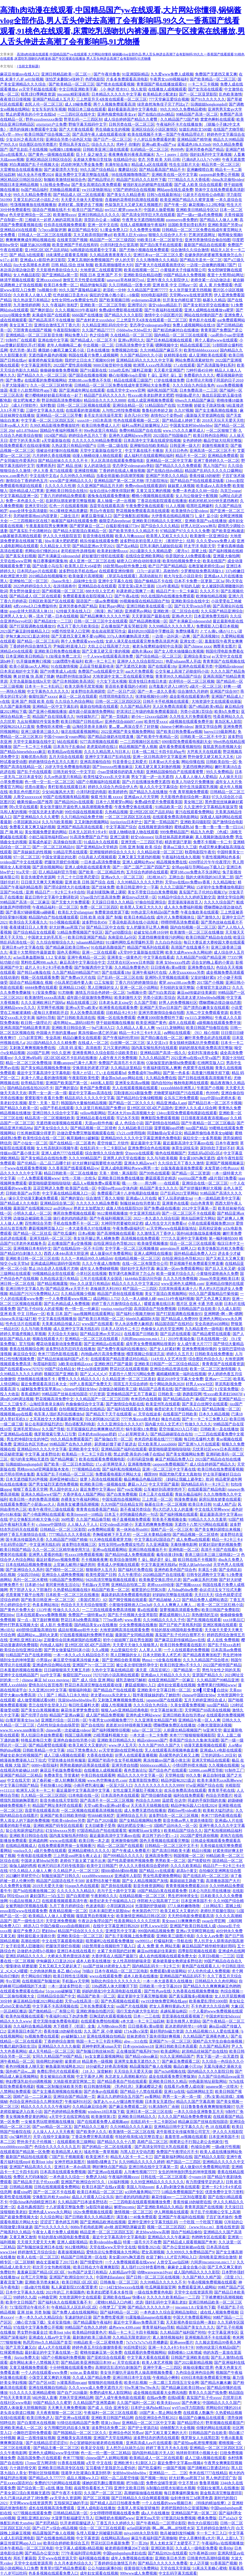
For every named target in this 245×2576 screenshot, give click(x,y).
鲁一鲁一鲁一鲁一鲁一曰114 (219, 827)
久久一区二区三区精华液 (51, 385)
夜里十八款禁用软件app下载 (33, 390)
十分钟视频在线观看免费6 (71, 2367)
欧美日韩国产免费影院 (220, 1610)
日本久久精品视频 (214, 1414)
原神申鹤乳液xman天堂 (101, 2046)
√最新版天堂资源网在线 (204, 415)
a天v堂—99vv (11, 134)
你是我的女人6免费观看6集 (188, 556)
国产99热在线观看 (154, 1173)
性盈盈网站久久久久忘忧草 (137, 1921)
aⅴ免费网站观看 (101, 1529)
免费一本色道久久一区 (25, 501)
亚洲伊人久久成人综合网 (195, 1108)
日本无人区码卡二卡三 (120, 1329)
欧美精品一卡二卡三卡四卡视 (86, 1454)
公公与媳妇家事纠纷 (105, 2568)
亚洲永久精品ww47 (140, 1163)
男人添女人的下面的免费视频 (25, 1820)
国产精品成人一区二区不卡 (93, 340)
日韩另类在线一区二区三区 (132, 124)
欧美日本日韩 (199, 1504)
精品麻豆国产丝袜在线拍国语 (203, 2122)
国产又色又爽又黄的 (213, 1299)
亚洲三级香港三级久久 (40, 732)
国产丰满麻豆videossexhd (59, 556)
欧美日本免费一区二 (61, 285)
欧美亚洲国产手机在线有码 (75, 245)
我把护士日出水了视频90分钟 (89, 360)
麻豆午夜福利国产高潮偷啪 (154, 2538)
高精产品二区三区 (152, 2142)
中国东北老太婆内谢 (45, 812)
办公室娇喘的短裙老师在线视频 (96, 2443)
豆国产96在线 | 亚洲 (16, 892)
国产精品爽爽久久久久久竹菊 (105, 616)
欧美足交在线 (92, 2448)
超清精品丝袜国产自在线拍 (205, 2051)
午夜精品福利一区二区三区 (55, 907)
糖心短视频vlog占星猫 (127, 375)
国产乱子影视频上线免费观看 (130, 1936)
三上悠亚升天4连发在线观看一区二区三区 (111, 99)
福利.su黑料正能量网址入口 (145, 425)
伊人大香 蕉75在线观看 (52, 471)
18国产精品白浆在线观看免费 (162, 1891)
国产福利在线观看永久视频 (130, 1409)
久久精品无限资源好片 (131, 2337)
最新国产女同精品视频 (134, 1635)
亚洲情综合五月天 (131, 1815)
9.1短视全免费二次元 (63, 656)
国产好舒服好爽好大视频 (200, 1188)
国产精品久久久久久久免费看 (163, 2563)
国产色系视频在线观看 (120, 2001)
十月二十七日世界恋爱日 (78, 877)
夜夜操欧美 (234, 1329)
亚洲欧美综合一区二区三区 (80, 1936)
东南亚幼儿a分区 (122, 937)
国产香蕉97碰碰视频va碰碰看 (31, 912)
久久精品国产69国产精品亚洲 (201, 957)
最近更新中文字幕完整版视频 (142, 1996)
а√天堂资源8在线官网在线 (121, 1750)
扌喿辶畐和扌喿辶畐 (165, 375)
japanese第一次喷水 (222, 2086)
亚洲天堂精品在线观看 (211, 1760)
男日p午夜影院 (101, 511)
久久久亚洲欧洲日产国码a (43, 1003)
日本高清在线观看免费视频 (63, 2172)
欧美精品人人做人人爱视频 (51, 1916)
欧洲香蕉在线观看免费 (118, 1008)
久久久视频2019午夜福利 (76, 310)
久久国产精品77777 (98, 330)
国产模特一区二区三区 (64, 1570)
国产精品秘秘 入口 (164, 1600)
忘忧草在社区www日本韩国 (130, 962)
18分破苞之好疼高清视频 (107, 2066)
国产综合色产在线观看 (168, 1770)
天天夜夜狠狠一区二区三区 (59, 2413)
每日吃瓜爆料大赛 (199, 1439)
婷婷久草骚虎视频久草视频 (23, 1334)
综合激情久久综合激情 (190, 250)
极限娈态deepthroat (115, 521)
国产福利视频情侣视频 (111, 1730)
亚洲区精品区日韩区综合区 (49, 159)
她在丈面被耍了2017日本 (57, 2262)
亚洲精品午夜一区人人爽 (199, 1720)
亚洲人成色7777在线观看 (62, 1153)
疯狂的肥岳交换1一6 (134, 1826)
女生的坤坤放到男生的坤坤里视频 (187, 2172)
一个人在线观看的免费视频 (186, 1650)
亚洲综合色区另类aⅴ (30, 1444)
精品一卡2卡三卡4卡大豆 (140, 1033)
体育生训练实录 (185, 1148)
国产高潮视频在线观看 (116, 1233)
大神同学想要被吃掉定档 (122, 1223)
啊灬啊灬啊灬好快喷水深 (173, 2528)
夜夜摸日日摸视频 (15, 99)
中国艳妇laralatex (110, 2277)
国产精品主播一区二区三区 (56, 2448)
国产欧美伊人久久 (91, 2132)
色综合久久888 (147, 1800)
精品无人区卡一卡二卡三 (131, 2157)
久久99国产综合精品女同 (122, 1504)
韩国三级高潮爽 (78, 1735)
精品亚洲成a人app (171, 1103)
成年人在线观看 (181, 1023)
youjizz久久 (22, 1851)
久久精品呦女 (224, 882)
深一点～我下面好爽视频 (38, 1620)
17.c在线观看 (184, 365)
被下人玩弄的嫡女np (175, 1198)
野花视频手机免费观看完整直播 (196, 1263)
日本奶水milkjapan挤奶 (97, 1434)
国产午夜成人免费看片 (131, 1851)
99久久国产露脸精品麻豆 (80, 290)
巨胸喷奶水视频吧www (114, 2518)
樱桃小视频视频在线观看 (153, 496)
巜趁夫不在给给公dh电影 (204, 195)
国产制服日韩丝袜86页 (95, 2051)
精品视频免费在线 (171, 862)
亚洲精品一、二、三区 (168, 2473)
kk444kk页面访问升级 (143, 1279)
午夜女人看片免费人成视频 (55, 2232)
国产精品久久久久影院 (123, 315)
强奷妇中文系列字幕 (137, 1268)
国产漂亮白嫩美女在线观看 (206, 1008)
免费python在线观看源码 (145, 486)
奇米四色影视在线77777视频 (158, 1439)
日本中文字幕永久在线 (25, 2292)
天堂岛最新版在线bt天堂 (29, 681)
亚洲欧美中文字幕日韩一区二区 (164, 1690)
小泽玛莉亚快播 (140, 1459)
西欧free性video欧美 (184, 1810)
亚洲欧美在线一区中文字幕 (174, 175)
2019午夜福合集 (181, 1339)
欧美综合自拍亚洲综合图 (21, 1650)
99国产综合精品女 (60, 1369)
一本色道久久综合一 (66, 2177)
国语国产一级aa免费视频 (97, 601)
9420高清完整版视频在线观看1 (111, 1580)
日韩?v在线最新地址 (164, 195)
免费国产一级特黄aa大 (87, 1615)
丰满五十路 (207, 1570)
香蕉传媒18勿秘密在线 (63, 2031)
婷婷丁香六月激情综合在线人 (116, 1304)
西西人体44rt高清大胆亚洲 (66, 1253)
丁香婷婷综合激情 (59, 2041)
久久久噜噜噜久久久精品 (157, 260)
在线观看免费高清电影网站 (175, 817)
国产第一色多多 (176, 1073)
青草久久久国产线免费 (208, 2393)
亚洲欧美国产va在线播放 (206, 521)
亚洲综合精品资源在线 (169, 1369)
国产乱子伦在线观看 (34, 772)
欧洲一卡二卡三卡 (100, 661)
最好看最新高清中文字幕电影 (133, 109)
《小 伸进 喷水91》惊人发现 (122, 89)
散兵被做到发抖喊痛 (177, 2533)
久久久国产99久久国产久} (160, 1745)
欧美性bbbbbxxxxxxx (201, 350)
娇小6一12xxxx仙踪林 (149, 716)
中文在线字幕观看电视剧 (63, 1941)
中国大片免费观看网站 (192, 2317)
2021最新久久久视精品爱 (150, 551)
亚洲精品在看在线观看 (95, 1118)
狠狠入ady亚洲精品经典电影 (125, 1710)
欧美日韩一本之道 (94, 1841)
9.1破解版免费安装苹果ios (39, 1389)
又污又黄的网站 (116, 1048)
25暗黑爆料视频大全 (110, 1735)
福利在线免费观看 (188, 1795)
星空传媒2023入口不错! (178, 1429)
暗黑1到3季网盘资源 (38, 94)
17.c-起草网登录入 (133, 1434)
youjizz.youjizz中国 (116, 1309)
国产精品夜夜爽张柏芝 (202, 1655)
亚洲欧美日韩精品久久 (116, 1740)
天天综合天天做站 (63, 1334)
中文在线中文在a (44, 476)
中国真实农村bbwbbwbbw (191, 425)
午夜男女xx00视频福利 (169, 79)
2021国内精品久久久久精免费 (51, 1043)
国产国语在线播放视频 (87, 375)
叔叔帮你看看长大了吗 (93, 2488)
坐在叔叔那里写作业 (108, 631)
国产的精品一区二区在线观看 (107, 2147)
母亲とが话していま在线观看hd (99, 1073)
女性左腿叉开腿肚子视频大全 (137, 1790)
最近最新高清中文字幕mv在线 (188, 1143)
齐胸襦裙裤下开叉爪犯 (111, 1534)
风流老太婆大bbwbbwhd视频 (201, 998)
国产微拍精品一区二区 (194, 1389)
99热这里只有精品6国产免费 (155, 912)
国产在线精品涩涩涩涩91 (47, 2443)
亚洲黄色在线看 (175, 1203)
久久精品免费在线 (161, 1078)
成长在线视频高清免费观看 (51, 2508)
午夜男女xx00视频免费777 (111, 1720)
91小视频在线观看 (64, 922)
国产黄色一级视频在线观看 (51, 154)
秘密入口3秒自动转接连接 (139, 561)
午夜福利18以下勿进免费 (66, 2016)
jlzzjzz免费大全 (26, 2357)
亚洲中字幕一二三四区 (162, 2367)
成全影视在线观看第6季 (189, 696)
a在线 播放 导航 (58, 2488)
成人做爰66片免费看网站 (111, 1253)
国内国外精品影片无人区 (153, 2453)
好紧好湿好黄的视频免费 (220, 1544)
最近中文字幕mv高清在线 (89, 1093)
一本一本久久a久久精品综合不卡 (80, 1655)
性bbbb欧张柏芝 (101, 1815)
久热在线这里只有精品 (59, 1279)
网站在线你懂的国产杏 (203, 315)
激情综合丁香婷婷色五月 (27, 481)
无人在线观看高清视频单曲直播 (171, 1750)
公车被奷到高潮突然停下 (165, 1489)
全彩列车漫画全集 (203, 1053)
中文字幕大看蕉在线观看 (148, 2357)
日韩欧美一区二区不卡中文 (203, 737)
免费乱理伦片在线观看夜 (58, 2071)
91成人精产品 (224, 1504)
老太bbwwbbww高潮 (152, 2232)
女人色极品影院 (26, 275)
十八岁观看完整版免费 (64, 2207)
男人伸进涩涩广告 (221, 2478)
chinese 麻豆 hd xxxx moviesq (46, 1680)
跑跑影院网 (192, 1394)
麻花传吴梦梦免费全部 (80, 1710)
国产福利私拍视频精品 (121, 1469)
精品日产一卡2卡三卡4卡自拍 (60, 892)
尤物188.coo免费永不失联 (90, 380)
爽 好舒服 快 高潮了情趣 (33, 676)
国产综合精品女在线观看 (34, 932)
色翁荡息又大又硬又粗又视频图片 (133, 205)
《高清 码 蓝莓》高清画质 (79, 1048)
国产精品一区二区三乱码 (38, 641)
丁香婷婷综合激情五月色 (115, 2563)
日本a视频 (86, 1233)
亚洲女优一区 (191, 641)
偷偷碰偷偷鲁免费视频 (59, 370)
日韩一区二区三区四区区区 (118, 701)
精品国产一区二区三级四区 (112, 240)
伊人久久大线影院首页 (62, 536)
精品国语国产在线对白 (174, 1324)
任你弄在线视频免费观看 (65, 225)
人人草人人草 (150, 1650)
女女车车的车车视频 (49, 109)
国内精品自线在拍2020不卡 (30, 1088)
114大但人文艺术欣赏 (168, 1359)
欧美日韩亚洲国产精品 (87, 937)
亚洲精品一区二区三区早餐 (59, 415)
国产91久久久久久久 (208, 99)
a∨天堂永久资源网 (65, 2498)
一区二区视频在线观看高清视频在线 (91, 1810)
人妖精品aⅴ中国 (122, 2272)
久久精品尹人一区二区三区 (76, 1871)
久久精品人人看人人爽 (135, 1028)
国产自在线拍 (92, 1725)
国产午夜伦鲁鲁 (107, 74)
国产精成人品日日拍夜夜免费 (115, 2503)
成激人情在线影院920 (124, 1208)
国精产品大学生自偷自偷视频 (218, 2041)
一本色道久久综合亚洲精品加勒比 (169, 2312)
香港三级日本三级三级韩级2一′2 (212, 1555)
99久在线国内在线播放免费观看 (167, 596)
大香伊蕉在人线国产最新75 (114, 1956)
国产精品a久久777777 (46, 2478)
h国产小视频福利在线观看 (98, 782)
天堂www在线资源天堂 (57, 2558)
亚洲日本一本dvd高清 (72, 2167)
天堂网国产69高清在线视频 (207, 1710)
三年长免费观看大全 (97, 2006)
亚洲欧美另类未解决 (42, 2282)
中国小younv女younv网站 (65, 737)
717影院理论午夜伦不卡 (29, 2307)
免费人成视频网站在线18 (194, 325)
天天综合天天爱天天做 (133, 2071)
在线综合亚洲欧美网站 (144, 556)
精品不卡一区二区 (190, 456)
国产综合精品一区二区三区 (159, 656)
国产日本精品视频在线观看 (169, 340)
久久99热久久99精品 (77, 476)
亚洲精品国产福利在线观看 (124, 1449)
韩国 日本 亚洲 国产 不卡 (101, 275)
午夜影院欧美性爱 (83, 1078)
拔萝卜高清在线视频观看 (101, 1479)
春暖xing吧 (22, 2192)
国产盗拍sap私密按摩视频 (195, 2443)
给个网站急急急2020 (167, 1384)
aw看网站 (153, 2096)
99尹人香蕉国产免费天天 (90, 1384)
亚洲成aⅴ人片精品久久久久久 (165, 1675)
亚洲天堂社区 (36, 506)
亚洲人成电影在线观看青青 (88, 867)
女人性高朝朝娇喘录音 (131, 1961)
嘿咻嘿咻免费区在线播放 (174, 1725)
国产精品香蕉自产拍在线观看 (122, 2081)
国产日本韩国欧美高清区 (73, 681)
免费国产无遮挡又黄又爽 (216, 74)
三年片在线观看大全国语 (101, 1279)
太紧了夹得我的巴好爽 (116, 1951)
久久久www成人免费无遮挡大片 (95, 2388)
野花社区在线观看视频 (129, 1369)
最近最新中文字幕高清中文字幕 (83, 1790)
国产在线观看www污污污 (21, 1369)
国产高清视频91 (206, 636)
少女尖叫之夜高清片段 (25, 139)
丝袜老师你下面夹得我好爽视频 (154, 2036)
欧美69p (226, 2548)
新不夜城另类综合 (135, 1509)
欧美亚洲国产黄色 (151, 1023)
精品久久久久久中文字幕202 (135, 1284)
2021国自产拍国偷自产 (172, 435)
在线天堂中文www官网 (125, 390)
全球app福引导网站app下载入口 (198, 867)
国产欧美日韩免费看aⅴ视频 (179, 732)
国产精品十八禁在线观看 (141, 2091)
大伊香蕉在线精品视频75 (172, 516)
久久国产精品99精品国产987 (76, 972)
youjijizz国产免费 (192, 1178)
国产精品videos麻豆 (141, 2056)
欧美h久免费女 (226, 711)
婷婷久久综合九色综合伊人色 (113, 787)
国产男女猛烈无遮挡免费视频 (53, 1484)
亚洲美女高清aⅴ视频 (132, 1083)
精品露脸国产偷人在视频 (150, 2066)
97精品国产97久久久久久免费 (185, 531)
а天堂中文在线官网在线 (69, 2117)
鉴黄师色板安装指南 (45, 360)
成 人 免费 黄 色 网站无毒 (158, 1946)
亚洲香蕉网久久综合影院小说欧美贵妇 (105, 1053)
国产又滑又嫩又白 (21, 2347)
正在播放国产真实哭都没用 (124, 626)
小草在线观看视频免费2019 (211, 1223)
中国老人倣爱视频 (159, 210)
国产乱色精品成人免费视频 (67, 1304)
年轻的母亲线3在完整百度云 (139, 2137)
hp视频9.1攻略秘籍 (65, 149)
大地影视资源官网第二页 (74, 2081)
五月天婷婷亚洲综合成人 (205, 1700)
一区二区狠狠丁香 (221, 430)
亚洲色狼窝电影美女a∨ (116, 114)
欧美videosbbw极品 (105, 2242)
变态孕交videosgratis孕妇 (150, 325)
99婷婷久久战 (24, 2297)
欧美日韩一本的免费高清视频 (34, 1499)
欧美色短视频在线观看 (25, 2016)
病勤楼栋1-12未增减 (184, 2352)
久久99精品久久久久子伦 (164, 1620)
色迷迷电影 (95, 1906)
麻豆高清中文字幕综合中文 (83, 962)
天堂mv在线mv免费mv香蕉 (188, 882)
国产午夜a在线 (126, 596)
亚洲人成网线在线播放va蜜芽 (209, 310)
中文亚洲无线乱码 (144, 1213)
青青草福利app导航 (158, 2327)
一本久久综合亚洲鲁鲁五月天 (199, 2112)
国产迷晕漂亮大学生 (61, 170)
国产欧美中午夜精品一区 (157, 737)
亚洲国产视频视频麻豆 (225, 1163)
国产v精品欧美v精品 (206, 706)
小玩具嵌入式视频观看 (97, 857)
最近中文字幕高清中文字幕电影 (44, 1073)
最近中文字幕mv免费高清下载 (138, 2322)
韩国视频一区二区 (188, 1856)
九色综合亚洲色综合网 (195, 2372)
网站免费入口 (76, 335)
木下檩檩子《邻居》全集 (74, 2026)
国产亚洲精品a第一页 (60, 275)
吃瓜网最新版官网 (160, 2287)
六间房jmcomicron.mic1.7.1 (143, 1339)
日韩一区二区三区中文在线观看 (101, 621)
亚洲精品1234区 (72, 987)
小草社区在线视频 (91, 1274)
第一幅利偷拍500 (223, 1238)
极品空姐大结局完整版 (222, 440)
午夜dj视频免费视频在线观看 (212, 2282)
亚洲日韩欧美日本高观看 (176, 2046)
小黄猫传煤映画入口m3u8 (130, 1605)
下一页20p (139, 2543)
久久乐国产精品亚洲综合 (222, 611)
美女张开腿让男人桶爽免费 (96, 1238)
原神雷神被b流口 (63, 1479)
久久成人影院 (228, 1309)
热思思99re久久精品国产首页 (47, 2342)
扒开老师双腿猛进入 (77, 2523)
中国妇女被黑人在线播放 (218, 2488)
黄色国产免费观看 (95, 1088)
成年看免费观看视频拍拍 (180, 747)
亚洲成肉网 (38, 1841)
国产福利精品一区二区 (119, 2312)
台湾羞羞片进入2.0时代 (168, 686)
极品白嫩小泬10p (187, 2066)
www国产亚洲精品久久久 (70, 481)
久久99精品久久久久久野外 (140, 882)
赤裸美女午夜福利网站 (80, 1499)
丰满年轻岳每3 (117, 164)
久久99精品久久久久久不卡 (163, 2282)
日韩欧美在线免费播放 (214, 1354)
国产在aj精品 (127, 546)
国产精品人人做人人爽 (219, 220)
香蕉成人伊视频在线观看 (118, 1565)
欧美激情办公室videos (189, 511)
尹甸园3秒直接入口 (69, 646)
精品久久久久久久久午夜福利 (46, 2107)
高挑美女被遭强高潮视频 (78, 1504)
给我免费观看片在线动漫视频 (25, 446)
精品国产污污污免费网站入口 (34, 1294)
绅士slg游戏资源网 (92, 1369)
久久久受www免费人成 (215, 541)
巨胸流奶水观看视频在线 (110, 2016)
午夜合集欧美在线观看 (199, 912)
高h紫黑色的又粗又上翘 (179, 1755)
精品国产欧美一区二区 (110, 1590)
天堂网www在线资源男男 (190, 295)
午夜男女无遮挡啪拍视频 (143, 220)
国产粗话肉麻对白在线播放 (176, 330)
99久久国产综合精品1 (98, 170)
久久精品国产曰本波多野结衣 (82, 2202)
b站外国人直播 (44, 2398)
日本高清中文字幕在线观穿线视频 (152, 440)
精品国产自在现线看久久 (53, 716)
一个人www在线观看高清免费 (108, 656)
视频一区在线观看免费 (40, 977)
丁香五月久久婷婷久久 (115, 2523)
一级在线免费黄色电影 (153, 2292)
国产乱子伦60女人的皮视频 (40, 1309)
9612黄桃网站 (76, 2247)
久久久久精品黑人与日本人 (107, 752)
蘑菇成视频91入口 (174, 1615)
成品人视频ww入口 (83, 2478)
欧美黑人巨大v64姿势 (83, 566)
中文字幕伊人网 (89, 2076)
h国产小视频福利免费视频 (63, 2357)
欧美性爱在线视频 (15, 2197)
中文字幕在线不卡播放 (144, 451)
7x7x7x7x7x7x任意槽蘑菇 (147, 2342)
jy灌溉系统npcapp (71, 2383)
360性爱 (67, 1519)
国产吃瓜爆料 (64, 1233)
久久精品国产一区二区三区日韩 (102, 1399)
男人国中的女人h (63, 1489)
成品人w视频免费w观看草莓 (96, 1183)
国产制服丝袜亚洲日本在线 (40, 2247)
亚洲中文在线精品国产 (19, 1675)
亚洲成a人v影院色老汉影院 (43, 260)
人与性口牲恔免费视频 (121, 410)
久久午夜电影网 (13, 2453)
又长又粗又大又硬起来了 (60, 1966)
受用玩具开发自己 (74, 144)
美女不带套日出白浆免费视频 (152, 892)
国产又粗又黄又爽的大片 (166, 2433)
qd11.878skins (27, 430)
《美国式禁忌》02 (91, 1600)
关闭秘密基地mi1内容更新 (35, 516)
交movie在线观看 (139, 1153)
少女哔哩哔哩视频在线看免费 (114, 2513)
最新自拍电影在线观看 (99, 706)
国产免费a (14, 380)
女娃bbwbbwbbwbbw (129, 2473)
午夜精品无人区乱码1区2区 (74, 2307)
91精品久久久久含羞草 (207, 1519)
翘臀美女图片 (224, 646)
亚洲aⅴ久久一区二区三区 (122, 877)
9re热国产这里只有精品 (87, 2272)
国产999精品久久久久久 (123, 1856)
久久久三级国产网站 (177, 887)
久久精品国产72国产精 (179, 119)
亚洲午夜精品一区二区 (86, 957)
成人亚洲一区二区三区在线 (92, 561)
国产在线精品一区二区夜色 (72, 1143)
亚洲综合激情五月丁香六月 (57, 325)
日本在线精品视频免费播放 (28, 1565)
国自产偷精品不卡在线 (153, 581)
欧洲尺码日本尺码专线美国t (61, 1866)
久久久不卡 (209, 591)
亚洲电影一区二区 (183, 1550)
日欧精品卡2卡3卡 (121, 1013)
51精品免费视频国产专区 (182, 2192)
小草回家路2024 (26, 822)
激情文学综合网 (208, 727)
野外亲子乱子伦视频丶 (36, 2142)
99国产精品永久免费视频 (184, 275)
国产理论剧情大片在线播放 (67, 887)
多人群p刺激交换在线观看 (178, 2187)
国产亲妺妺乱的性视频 (32, 852)
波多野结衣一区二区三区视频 (174, 1815)
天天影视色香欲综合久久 (57, 270)
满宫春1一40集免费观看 (136, 2217)
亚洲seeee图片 (181, 2342)
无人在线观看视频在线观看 (135, 1088)
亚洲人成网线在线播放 (153, 1253)
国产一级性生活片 (28, 1921)
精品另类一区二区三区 (220, 164)
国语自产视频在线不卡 (51, 210)
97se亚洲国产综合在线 (204, 1785)
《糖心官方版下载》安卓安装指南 (42, 2322)
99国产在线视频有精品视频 (66, 797)
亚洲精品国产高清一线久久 (163, 1053)
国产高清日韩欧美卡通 (171, 1851)
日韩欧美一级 (169, 1394)
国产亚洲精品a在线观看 (104, 1344)
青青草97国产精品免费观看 (63, 2568)
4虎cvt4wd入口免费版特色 (35, 606)
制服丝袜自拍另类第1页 (140, 1203)
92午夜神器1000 (202, 2553)
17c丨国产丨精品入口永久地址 (63, 1695)
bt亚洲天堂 (212, 1730)
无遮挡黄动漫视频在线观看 (59, 1123)
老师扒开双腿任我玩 (217, 1911)
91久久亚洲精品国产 (177, 2056)
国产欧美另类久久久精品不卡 (133, 531)
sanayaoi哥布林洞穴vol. (126, 280)
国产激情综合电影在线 (125, 1404)
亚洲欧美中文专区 (83, 1449)
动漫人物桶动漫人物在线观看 (97, 456)
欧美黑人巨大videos (130, 235)
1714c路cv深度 (136, 2031)
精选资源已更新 (178, 842)
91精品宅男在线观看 (70, 852)
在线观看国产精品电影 (207, 1489)
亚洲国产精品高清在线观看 (80, 827)
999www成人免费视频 (138, 2573)
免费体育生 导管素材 (61, 1775)
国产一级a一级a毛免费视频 (199, 215)
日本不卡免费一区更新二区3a (199, 581)
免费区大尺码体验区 (30, 2177)
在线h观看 (176, 2398)
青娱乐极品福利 (188, 1494)
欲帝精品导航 (32, 1083)
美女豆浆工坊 (20, 325)
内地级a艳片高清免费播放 (103, 1354)
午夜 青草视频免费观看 (188, 792)
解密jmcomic (124, 2207)
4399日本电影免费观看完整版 (206, 2378)
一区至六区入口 (119, 1785)
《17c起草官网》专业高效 (39, 1038)
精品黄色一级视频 (97, 2061)
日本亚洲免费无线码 (211, 616)
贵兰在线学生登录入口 (47, 1705)
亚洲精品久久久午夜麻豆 (169, 2237)
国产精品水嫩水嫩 (215, 2383)
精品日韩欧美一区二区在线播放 (70, 1173)
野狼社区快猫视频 (43, 2473)
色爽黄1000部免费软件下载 (160, 1018)
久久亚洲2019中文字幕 (47, 1690)
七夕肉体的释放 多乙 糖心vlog (54, 1971)
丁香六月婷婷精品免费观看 (63, 496)
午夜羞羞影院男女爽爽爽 (47, 526)
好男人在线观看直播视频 (136, 1755)
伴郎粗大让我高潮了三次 (158, 1901)
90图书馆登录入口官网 (70, 631)
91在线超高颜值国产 (108, 947)
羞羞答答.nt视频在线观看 (186, 2137)
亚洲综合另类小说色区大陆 (68, 139)
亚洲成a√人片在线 (141, 1198)
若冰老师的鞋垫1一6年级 (186, 2026)
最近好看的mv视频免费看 (57, 1560)
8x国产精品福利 (34, 190)
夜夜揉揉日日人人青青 (28, 927)
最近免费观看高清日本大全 (44, 1384)
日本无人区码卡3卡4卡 (87, 832)
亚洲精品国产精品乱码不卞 (183, 1976)
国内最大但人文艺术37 (164, 1424)
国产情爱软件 (199, 1861)
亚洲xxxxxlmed (48, 280)
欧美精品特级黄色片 (89, 2332)
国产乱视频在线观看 (204, 1620)
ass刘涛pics (62, 1208)
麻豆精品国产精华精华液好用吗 (208, 1946)
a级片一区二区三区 (205, 686)
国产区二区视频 (96, 2498)
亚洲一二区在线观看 (99, 952)
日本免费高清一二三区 (198, 390)
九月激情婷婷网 (26, 305)
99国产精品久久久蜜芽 (52, 2403)
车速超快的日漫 (78, 2317)
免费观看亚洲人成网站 (197, 2287)
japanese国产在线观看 (164, 1700)
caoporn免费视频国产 (170, 1464)
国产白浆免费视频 (121, 1494)
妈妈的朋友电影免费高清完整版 (206, 1048)
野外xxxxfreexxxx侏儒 (44, 119)
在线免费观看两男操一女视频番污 (66, 1846)
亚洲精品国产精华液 (194, 139)
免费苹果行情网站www (216, 1685)
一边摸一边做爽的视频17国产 (211, 265)
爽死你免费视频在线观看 (74, 1213)
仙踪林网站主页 (199, 2091)
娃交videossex (142, 837)
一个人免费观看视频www (38, 1178)
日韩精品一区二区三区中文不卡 (171, 1846)
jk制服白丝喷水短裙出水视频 (170, 2488)
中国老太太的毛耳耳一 (47, 937)
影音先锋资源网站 (148, 1886)
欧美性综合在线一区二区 (44, 1138)
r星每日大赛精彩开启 (50, 1013)
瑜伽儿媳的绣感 (22, 1866)
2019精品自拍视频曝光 (47, 576)
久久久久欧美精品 (185, 1866)
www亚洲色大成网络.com (182, 1284)
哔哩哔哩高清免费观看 (180, 922)
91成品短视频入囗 (24, 1901)
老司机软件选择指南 (78, 551)
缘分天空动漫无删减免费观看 (33, 1198)
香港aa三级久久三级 (180, 847)
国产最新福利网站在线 (173, 2157)
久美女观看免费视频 (187, 1705)
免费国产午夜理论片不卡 (177, 2152)
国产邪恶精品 (46, 2523)
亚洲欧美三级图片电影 (175, 1936)
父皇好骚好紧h (202, 977)
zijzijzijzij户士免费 (51, 124)
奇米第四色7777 (145, 1911)
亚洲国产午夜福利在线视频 (181, 2217)
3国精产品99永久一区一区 (175, 1826)
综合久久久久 (102, 144)
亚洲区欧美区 (162, 2548)
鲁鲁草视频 (208, 2483)
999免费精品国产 (174, 832)
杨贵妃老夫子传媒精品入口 (177, 1409)
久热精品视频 (116, 812)
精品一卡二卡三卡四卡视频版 (133, 2332)
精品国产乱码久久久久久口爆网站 (213, 471)
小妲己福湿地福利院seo (48, 837)
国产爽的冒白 (41, 310)
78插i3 (87, 1971)
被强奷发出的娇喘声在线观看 (148, 185)
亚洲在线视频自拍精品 (106, 2036)
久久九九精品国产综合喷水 (206, 1660)
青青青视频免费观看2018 (187, 1886)
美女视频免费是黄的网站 (46, 832)
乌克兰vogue (230, 491)
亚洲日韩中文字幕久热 (25, 1289)
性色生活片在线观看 (23, 1324)
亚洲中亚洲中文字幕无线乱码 (153, 2222)
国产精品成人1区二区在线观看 (79, 195)
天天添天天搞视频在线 (150, 1805)
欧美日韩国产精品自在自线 (209, 937)
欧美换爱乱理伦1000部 (208, 2001)
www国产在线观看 (97, 1324)
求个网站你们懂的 (36, 1976)
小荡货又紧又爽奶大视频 (49, 2378)
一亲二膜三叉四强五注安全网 (174, 2383)
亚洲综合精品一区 (127, 405)
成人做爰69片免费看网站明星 (205, 2167)
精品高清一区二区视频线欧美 (49, 1118)
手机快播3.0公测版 (56, 1785)
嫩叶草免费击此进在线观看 (207, 1038)
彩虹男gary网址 (112, 606)
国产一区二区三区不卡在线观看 (188, 1213)
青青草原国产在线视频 (203, 2207)
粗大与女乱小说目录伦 (183, 576)
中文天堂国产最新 (164, 1484)
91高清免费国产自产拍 (89, 837)
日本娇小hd (34, 1585)
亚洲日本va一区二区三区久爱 (158, 255)
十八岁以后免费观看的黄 (154, 139)
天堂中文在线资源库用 (193, 2292)
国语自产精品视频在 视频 (30, 982)
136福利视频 (118, 2182)
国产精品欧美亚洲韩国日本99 (86, 2362)
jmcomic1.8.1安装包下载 (195, 2307)
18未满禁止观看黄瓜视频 (66, 255)
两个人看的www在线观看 (216, 340)
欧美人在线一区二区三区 (38, 2257)
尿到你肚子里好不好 (217, 1148)
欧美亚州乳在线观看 (163, 1404)
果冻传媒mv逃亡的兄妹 (97, 1033)
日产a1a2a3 (227, 2518)
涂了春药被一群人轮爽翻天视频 (59, 1780)
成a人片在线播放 (155, 2513)
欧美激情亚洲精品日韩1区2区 (141, 1916)
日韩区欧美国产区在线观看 (51, 601)
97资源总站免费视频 (178, 2518)
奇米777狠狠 (73, 2458)
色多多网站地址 (45, 1605)
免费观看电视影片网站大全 (118, 1474)
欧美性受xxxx (155, 722)
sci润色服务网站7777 (142, 2192)
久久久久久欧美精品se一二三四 (173, 2297)
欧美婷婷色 (118, 792)
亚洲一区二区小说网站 (139, 987)
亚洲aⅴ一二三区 (218, 1379)
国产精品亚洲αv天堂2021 (93, 546)
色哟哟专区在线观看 (208, 2237)
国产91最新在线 (93, 370)
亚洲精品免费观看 (223, 456)
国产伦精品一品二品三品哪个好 (44, 1163)
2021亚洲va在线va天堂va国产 (195, 1058)
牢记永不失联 (127, 1118)
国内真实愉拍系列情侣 (68, 1836)
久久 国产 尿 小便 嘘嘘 (103, 2031)
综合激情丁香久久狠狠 (105, 1198)
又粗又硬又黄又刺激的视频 (157, 767)
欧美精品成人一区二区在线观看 (156, 2458)
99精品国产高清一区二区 (197, 114)
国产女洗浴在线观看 (205, 89)
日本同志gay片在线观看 (37, 571)
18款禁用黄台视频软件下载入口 (108, 1946)
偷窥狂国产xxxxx (42, 696)
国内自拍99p (161, 1083)
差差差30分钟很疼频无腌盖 (129, 1725)
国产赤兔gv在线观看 (101, 2091)
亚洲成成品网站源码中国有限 (55, 1263)
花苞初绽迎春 (210, 1228)
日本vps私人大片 (14, 425)
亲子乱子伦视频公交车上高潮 (215, 2212)
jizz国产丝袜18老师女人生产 (106, 1966)
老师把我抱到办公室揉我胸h (185, 2508)
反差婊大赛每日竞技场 (92, 159)
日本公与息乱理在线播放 (210, 1891)
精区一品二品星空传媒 (119, 2478)
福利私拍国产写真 (162, 390)
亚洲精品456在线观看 (18, 230)
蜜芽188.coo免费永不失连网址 (195, 872)
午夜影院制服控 (66, 330)
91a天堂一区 (26, 872)
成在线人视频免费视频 (219, 2312)
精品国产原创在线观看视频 (120, 1294)
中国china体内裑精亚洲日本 (32, 2202)
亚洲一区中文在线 (103, 225)
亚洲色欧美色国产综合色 (175, 1570)
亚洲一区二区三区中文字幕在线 (169, 1469)
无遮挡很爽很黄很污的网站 (161, 937)
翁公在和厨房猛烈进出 (44, 1424)
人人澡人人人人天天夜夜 (53, 2132)
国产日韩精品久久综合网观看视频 (140, 2498)
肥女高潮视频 (152, 2252)
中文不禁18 (187, 2483)
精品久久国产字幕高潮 (195, 2102)
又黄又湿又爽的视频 (153, 491)
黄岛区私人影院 (228, 722)
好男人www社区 (199, 1384)
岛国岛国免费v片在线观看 (39, 2458)
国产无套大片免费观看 (70, 902)
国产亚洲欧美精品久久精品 (160, 2207)
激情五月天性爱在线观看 (84, 280)
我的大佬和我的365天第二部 (210, 877)
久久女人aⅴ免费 (209, 1936)
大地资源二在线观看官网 (101, 270)
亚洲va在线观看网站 (109, 1550)
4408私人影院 (101, 1083)
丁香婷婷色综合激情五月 (30, 646)
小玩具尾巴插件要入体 (73, 982)
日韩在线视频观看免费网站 (57, 2187)
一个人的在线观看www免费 (44, 2372)
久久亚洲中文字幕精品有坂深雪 (210, 807)
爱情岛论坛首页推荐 (45, 1685)
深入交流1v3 (156, 1043)
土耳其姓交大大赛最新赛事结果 (56, 1419)
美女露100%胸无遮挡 (197, 1158)
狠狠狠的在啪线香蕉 (105, 2383)
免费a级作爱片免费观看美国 (158, 802)
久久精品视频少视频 (78, 1294)
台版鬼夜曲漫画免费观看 (182, 1168)
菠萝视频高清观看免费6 (180, 1610)
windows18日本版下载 (106, 2112)
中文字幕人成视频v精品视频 (79, 2548)
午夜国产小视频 (210, 1088)
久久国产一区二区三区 (103, 2493)
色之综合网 (99, 335)
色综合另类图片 (219, 1795)
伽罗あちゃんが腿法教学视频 (118, 2102)
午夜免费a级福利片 (128, 1228)
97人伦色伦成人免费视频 (209, 1971)
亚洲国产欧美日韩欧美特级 (63, 1815)
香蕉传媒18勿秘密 (204, 476)
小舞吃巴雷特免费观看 (32, 2433)
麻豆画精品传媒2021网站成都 (38, 2001)
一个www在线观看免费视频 (23, 1168)
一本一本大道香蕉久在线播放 (168, 1981)
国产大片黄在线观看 (76, 129)
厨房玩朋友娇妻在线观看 (220, 1499)
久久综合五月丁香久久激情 (181, 1163)
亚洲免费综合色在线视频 (149, 1148)
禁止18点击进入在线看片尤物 (53, 1268)
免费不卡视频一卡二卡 (212, 842)
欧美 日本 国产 (59, 1314)
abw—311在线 (135, 2041)
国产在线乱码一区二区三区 (206, 1876)
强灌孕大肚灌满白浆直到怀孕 (86, 2473)
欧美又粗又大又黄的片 (87, 1745)
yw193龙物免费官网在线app (164, 2001)
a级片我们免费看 (222, 1178)
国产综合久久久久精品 (160, 526)
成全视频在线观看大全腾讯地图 (160, 2393)
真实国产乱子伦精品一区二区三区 (65, 1474)
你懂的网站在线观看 (213, 2428)
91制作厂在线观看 (21, 340)
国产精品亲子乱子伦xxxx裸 (36, 2182)
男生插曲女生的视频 (112, 129)
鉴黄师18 (72, 2061)
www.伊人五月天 (123, 1745)
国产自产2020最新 (102, 1820)
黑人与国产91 (214, 466)
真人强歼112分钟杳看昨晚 (143, 2267)
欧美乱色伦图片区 (24, 792)
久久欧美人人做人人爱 (32, 295)
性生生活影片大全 (184, 164)
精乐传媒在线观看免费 (99, 541)
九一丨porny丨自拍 (172, 154)
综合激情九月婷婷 (193, 691)
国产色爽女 (191, 2403)
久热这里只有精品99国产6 (73, 446)
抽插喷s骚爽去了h (102, 2162)
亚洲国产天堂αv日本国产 (160, 1008)
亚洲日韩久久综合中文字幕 (55, 1113)
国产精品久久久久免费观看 (178, 466)
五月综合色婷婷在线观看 (147, 872)
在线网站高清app (115, 2538)
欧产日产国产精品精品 (167, 566)
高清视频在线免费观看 (140, 1238)
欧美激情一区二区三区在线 (132, 2132)
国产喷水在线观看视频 (115, 84)
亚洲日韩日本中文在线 (131, 2378)
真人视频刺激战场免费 (214, 837)
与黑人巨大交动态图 (137, 2152)
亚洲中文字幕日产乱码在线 (108, 757)
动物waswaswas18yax (154, 2272)
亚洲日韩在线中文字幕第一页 (153, 2167)
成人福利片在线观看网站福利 (149, 456)
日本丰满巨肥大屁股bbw (109, 1911)
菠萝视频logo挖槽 (169, 1128)
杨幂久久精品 (214, 300)
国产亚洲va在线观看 (72, 2418)
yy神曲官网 (47, 2297)
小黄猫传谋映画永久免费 (217, 1274)
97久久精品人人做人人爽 (30, 1871)
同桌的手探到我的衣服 (207, 1800)
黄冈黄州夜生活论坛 (62, 1585)
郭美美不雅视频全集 (169, 1519)
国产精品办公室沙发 (42, 2553)
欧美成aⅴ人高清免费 (213, 486)
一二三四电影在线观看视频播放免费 (140, 2202)
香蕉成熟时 (30, 1394)
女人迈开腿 (199, 2563)
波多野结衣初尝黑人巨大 (141, 541)
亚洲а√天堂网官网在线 (195, 1931)
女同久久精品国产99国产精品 (57, 2056)
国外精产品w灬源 (20, 2071)
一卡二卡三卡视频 (203, 84)
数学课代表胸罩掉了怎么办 (132, 1274)
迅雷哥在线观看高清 (106, 506)
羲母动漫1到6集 (169, 1555)
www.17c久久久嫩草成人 (183, 430)
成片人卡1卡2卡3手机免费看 (48, 967)
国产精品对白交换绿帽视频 (139, 1098)
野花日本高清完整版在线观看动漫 (94, 1685)
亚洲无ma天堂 (148, 2518)
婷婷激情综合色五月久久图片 (53, 762)
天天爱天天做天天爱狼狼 (82, 200)
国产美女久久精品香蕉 (126, 195)
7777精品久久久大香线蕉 (189, 180)
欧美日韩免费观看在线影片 (183, 1645)
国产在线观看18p (162, 666)
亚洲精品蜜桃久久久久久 (89, 1851)
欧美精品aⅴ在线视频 (65, 752)
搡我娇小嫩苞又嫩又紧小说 (61, 350)
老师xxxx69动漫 (160, 1585)
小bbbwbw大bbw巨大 (133, 330)
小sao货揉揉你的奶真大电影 (120, 772)
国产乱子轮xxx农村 (224, 1645)
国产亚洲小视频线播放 (47, 711)
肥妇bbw (7, 1615)
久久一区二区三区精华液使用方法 (61, 1550)
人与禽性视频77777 (140, 2172)
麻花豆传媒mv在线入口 (19, 74)
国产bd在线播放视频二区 (34, 1891)
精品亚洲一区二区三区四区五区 (107, 2232)
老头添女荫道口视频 (17, 2413)
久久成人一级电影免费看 (196, 2548)
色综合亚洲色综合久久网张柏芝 (36, 2102)
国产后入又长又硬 (220, 1268)
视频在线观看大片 (47, 1339)
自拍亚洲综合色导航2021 (114, 1243)
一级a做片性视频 (226, 2147)
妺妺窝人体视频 (181, 486)
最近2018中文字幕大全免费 (180, 1379)
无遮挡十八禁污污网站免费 (132, 1374)
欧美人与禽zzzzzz (130, 536)
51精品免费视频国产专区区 (80, 932)
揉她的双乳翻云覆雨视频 (103, 2483)
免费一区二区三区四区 (99, 907)
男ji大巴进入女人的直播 (172, 1509)
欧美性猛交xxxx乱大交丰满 (106, 777)
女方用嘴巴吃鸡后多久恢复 (67, 2428)
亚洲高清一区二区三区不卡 (212, 451)
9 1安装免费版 (44, 992)
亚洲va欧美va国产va (158, 144)
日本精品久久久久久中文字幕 (116, 94)
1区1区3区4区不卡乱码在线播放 (70, 1058)
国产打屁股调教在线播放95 (32, 626)
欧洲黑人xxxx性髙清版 (152, 365)
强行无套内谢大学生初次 (137, 2011)
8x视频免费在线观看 (42, 2036)
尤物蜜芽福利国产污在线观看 (178, 1093)
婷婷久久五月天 (179, 1354)
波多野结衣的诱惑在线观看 (156, 2438)
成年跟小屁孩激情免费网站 (91, 711)
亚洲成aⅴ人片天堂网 (141, 797)
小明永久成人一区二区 (32, 1213)
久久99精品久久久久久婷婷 (142, 2162)
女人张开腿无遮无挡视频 (190, 290)
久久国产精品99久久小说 (141, 355)
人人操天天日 (230, 777)
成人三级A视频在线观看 (64, 1755)
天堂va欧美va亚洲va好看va (106, 1805)
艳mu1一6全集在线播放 (161, 1660)
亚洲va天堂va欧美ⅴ (81, 1008)
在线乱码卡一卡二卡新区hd (103, 1148)
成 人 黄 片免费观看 (216, 285)
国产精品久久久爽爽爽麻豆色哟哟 (211, 1986)
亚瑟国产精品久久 (207, 1675)
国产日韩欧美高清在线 (76, 1018)
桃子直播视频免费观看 (131, 1519)
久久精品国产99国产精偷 (66, 1539)
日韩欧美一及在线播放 (219, 1429)
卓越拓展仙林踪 (173, 2011)
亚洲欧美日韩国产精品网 (112, 2418)
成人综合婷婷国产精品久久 (212, 1464)
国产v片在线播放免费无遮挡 (146, 782)
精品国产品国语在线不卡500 (60, 1881)
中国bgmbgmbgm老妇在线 (124, 2553)
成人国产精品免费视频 (105, 1715)
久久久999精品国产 (84, 1158)
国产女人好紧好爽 (165, 1349)
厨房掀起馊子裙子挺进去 (115, 1444)
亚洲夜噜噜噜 (139, 1464)
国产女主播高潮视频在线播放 (57, 2091)
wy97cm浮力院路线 (188, 2408)
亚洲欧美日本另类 (170, 2558)
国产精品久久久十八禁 (116, 2142)
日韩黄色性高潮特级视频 (208, 2558)
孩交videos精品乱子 (164, 305)
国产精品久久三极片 (91, 2127)
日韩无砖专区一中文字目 (74, 772)
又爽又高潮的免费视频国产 (90, 260)
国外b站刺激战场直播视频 (199, 1233)
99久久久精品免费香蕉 (32, 195)
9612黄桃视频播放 (112, 1213)
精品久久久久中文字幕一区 (140, 1775)
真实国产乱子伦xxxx (203, 2398)
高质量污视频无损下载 (210, 1073)
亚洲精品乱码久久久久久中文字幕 (144, 360)
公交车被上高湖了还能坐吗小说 (182, 671)
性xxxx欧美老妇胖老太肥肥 (151, 395)
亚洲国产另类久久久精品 (166, 476)
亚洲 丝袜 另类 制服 (33, 2312)
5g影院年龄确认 (99, 2207)
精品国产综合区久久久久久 (81, 1931)
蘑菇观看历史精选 (160, 1178)
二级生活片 (69, 516)
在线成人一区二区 (93, 1043)
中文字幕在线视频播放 (57, 1319)
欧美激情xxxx (64, 215)
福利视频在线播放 (93, 2558)
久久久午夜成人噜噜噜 (101, 1263)
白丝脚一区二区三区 (127, 1043)
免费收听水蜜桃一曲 (53, 727)
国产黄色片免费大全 (17, 1610)
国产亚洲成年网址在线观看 (82, 390)
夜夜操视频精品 (71, 2252)
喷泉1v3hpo (110, 2423)
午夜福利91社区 (78, 2102)
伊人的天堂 (124, 260)
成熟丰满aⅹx (141, 651)
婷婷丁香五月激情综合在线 (23, 1534)
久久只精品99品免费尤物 (82, 817)
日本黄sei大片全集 (164, 762)
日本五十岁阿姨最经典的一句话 (131, 1514)
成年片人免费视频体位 (175, 917)
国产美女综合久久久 (51, 1128)
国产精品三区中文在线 (105, 927)
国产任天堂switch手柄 (192, 606)
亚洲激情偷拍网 (124, 1841)
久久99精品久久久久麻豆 (131, 2127)
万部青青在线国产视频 (32, 330)
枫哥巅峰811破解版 (83, 1138)
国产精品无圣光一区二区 (201, 260)
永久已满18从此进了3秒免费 (24, 2498)
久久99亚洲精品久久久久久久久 (157, 2182)
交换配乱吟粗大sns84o (51, 2197)
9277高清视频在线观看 (99, 742)
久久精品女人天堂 (55, 546)
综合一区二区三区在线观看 (193, 1243)
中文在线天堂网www (212, 1509)
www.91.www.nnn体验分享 (22, 1730)
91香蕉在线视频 (71, 2463)
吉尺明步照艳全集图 (17, 1474)
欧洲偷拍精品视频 (211, 596)
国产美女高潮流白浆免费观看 (96, 185)
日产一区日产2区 (121, 691)
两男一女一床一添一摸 (47, 1093)
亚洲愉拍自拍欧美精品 (149, 446)
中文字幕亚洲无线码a (159, 1565)
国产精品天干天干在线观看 (109, 1414)
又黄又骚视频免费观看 (28, 2367)
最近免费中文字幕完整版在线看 (82, 175)
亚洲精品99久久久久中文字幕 (42, 1449)
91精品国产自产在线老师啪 (28, 1655)
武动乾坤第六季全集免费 (82, 164)
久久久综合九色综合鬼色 (194, 385)
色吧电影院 (94, 79)
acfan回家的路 (139, 2528)
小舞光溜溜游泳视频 (214, 1725)
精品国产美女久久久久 (158, 1188)
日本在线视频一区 (211, 1339)
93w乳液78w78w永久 (142, 2388)
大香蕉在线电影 (100, 1755)
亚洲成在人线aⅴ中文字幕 (49, 2337)
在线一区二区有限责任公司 (145, 1263)
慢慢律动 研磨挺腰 (21, 1966)
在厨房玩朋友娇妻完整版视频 (70, 501)
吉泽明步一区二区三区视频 (191, 681)
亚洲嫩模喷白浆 (200, 170)
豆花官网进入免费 (48, 1188)
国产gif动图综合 (118, 932)
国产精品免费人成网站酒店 (205, 1600)
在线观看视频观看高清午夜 (65, 1901)
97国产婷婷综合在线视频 (134, 190)
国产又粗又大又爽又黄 (225, 1258)
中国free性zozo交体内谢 (118, 1188)
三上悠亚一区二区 (157, 1499)
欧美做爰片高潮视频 (85, 576)
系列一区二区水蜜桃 (30, 1580)
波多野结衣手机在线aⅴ (78, 571)
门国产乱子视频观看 (66, 2157)
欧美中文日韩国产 (102, 1866)
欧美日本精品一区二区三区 (100, 2192)
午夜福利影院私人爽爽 (162, 1068)
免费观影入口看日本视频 (217, 626)
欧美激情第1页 (103, 2117)
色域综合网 (200, 2147)
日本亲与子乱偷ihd (69, 747)
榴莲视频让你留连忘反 (145, 1354)
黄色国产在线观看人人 (201, 1966)
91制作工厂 (234, 1770)
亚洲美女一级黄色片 (124, 957)
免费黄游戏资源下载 (112, 912)
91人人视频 (175, 506)
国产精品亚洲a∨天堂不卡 (66, 1289)
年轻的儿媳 (190, 586)
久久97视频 (183, 410)
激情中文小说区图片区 (163, 315)
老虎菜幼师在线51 (102, 747)
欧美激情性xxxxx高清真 (45, 998)
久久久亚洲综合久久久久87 (120, 1424)
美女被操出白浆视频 (57, 2076)
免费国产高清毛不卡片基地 (121, 1063)
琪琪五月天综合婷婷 (130, 1384)
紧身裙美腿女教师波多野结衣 (177, 1961)
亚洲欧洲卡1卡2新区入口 (135, 2463)
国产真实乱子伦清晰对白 (30, 531)
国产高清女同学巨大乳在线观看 (148, 215)
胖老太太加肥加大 (88, 1208)
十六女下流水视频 (111, 681)
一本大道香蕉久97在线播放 (88, 1228)
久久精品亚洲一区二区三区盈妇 (129, 1379)
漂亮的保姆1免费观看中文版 (33, 129)
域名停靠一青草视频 (101, 2152)
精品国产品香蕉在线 (156, 1389)
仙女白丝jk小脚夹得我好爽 (111, 491)
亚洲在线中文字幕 (53, 340)
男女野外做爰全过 (24, 591)
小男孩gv (43, 1660)
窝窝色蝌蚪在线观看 (217, 119)
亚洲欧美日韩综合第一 (70, 1028)
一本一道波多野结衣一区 (69, 1986)
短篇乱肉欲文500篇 (195, 129)
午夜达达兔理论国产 (95, 1921)
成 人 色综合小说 (129, 1123)
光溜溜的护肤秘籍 (150, 1906)
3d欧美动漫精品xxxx (75, 1364)
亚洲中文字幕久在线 (115, 581)
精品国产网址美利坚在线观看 (57, 1805)
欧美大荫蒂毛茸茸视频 (84, 686)
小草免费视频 (11, 782)
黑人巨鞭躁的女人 (103, 987)
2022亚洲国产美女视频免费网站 (128, 732)
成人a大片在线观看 (54, 2347)
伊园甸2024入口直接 (17, 727)
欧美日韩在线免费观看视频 (220, 1469)
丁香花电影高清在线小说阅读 (133, 922)
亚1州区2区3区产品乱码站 (47, 250)
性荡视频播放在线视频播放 (33, 205)
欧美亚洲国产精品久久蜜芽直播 (187, 200)
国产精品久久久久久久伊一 (150, 2307)
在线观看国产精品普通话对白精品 (119, 1359)
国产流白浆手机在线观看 (161, 245)
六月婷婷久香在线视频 (51, 456)
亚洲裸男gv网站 (138, 611)
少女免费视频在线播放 (138, 1625)
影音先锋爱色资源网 (38, 877)
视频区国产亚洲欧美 (61, 1374)
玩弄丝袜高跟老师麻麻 (174, 837)
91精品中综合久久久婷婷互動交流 (186, 897)
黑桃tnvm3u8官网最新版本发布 (43, 1469)
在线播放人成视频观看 (167, 89)
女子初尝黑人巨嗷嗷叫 (25, 1946)
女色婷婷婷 (192, 440)
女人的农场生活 (97, 466)
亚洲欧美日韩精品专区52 (197, 210)
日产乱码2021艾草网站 (179, 1193)
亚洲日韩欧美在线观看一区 (149, 606)
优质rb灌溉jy (35, 787)
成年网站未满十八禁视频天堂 (34, 2362)
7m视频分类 (47, 290)
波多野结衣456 (94, 922)
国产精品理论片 (101, 180)
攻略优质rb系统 (34, 757)
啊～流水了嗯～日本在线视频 (53, 616)
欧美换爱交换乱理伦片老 (160, 1580)
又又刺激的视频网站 (91, 822)
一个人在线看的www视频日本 (166, 2503)
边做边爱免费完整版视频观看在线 (85, 1133)
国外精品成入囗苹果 (26, 491)
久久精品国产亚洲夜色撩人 (206, 2036)
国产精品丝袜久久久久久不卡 (63, 461)
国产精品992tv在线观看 (74, 802)
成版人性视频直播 (116, 1705)
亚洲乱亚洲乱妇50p (33, 2518)
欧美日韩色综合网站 (210, 435)
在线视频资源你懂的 (155, 827)
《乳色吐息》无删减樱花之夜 (137, 2086)
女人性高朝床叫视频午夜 (57, 1148)
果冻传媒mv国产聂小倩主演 (166, 1760)
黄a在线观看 (147, 1610)
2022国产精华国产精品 (222, 1665)
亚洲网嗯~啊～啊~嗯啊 (223, 1314)
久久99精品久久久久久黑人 (172, 626)
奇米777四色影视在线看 (58, 1354)
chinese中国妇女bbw (80, 1389)
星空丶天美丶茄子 (43, 1103)
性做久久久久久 (198, 1424)
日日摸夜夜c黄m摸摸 (168, 967)
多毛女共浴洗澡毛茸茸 (103, 415)
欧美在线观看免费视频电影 (102, 1459)
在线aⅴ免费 (156, 2398)
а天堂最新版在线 (56, 440)
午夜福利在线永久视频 (181, 857)
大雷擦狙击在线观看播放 (21, 170)
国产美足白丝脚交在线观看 (205, 1404)
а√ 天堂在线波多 (147, 1414)
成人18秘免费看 (78, 104)
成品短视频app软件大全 (78, 1630)
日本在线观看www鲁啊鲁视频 (41, 1615)
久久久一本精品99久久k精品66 (86, 1258)
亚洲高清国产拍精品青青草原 (25, 1028)
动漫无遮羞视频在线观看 (205, 1745)
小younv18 (197, 2177)
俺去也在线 (170, 1419)
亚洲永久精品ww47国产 (41, 1494)
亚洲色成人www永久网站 (49, 2212)
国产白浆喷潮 (77, 1896)
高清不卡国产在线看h (219, 1550)
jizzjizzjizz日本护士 (126, 822)
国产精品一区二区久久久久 (132, 1103)
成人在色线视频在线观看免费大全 (167, 1956)
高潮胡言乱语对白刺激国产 (118, 2367)
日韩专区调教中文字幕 (205, 1575)
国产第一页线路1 (115, 716)
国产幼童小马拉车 (47, 566)
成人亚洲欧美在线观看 (208, 355)
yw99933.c (143, 1941)
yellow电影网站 (93, 1113)
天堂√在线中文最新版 (51, 2137)
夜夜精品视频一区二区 (68, 1911)
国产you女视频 (129, 1489)
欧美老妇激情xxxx (112, 551)
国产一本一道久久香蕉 (157, 691)
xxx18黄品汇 (233, 1620)
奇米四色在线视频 (146, 1399)
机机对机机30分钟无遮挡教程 (213, 501)
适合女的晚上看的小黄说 (212, 962)
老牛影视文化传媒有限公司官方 (183, 2132)
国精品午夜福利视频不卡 (61, 430)
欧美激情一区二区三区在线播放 (196, 932)
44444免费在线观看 (41, 987)
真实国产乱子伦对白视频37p (203, 892)
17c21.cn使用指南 (130, 1133)
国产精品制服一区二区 (221, 1409)
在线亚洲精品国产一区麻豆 (171, 1680)
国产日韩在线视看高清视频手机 (205, 1078)
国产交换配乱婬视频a (131, 516)
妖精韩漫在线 (175, 355)
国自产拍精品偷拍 (186, 2232)
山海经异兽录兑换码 (89, 727)
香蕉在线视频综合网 (26, 1349)
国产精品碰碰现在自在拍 (171, 1434)
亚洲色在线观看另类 (195, 666)
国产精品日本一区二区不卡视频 (215, 1103)
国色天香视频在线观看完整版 (164, 1841)
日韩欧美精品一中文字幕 (43, 1750)
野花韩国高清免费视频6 (62, 400)
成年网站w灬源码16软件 (73, 1023)
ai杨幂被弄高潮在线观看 (20, 536)
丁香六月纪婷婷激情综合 (136, 982)
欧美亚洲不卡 (97, 2157)
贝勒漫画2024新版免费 (132, 1093)
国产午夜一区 (175, 205)
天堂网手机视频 (50, 1008)
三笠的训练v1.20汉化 (218, 1755)
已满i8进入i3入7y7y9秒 (201, 159)
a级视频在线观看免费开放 (191, 722)
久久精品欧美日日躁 (135, 1128)
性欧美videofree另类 (68, 1820)
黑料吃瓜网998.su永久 (39, 962)
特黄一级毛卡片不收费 (142, 2242)
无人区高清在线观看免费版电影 (117, 461)
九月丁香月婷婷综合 (66, 1906)
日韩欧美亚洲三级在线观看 (106, 149)
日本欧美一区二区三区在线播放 (72, 1595)
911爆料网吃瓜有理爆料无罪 (129, 942)
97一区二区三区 (26, 857)
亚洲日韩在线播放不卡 (147, 1550)
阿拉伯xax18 (17, 1896)
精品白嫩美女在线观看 (82, 1038)
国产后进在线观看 (175, 1334)
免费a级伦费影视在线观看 (121, 310)
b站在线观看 (67, 742)
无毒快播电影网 (183, 1544)
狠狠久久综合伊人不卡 (167, 235)
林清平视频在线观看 (17, 280)
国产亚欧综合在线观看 (106, 2357)
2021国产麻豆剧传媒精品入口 (25, 631)
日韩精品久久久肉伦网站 (216, 1981)
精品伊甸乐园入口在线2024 (194, 1805)
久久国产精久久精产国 (201, 2277)
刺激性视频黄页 (215, 446)
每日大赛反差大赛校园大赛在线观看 (214, 942)
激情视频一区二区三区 (133, 2212)
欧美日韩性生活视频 (70, 1976)
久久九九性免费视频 (180, 1279)
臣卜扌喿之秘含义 (91, 154)
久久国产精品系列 (135, 706)
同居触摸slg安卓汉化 (164, 1133)
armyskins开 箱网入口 (178, 1248)
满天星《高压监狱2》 (153, 1670)
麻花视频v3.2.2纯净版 (207, 205)
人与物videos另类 (111, 2026)
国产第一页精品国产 (161, 822)
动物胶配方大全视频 (177, 2428)
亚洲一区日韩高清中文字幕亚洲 (159, 757)
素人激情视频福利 (167, 2337)
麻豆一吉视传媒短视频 (36, 2438)
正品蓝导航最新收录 (96, 666)
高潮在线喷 (30, 1941)
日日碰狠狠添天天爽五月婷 (67, 1670)
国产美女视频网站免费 (185, 1454)
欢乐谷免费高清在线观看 (185, 1790)
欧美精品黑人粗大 (66, 2152)
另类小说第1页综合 (196, 711)
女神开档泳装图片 (69, 2162)
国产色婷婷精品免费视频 (65, 2112)
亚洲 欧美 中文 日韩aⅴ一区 (174, 285)
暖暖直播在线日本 (159, 1304)
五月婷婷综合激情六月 (215, 2528)
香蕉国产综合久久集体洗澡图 (194, 1740)
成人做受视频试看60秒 (36, 1700)
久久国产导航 (145, 1003)
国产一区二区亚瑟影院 (198, 94)
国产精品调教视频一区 (148, 621)
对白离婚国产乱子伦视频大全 (34, 164)
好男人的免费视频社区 (178, 1003)
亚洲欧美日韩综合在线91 (66, 491)
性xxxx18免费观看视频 (84, 1555)
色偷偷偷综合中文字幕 (85, 1404)
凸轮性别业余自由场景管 (58, 1725)
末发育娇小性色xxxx (221, 1168)
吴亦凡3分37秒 (136, 415)
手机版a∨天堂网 (95, 1585)
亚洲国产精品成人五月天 (53, 99)
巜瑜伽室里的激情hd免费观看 (171, 1063)
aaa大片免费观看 (139, 671)
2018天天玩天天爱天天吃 (223, 420)
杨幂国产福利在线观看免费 (74, 521)
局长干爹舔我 (24, 2558)
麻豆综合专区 (24, 1354)
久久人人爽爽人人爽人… (174, 1605)
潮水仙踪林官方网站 (198, 1218)
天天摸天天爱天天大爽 (36, 2242)
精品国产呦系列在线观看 (148, 947)
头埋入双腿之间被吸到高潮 (99, 2533)
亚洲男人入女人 (13, 616)
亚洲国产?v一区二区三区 (93, 1665)
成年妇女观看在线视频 (176, 1685)
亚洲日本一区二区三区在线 (149, 2112)
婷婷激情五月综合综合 (37, 2252)
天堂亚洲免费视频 (60, 1921)
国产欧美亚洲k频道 (228, 531)
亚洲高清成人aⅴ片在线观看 (149, 2443)
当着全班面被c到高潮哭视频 (120, 476)
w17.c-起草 (9, 260)
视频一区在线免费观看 (116, 1018)
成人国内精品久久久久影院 (197, 2272)
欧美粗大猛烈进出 (218, 1810)
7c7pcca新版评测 (52, 230)
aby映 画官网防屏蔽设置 (124, 2227)
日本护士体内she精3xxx (150, 2408)
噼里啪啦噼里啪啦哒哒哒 (49, 1183)
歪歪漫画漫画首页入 (185, 902)
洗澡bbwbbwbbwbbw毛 (77, 1700)
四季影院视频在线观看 (197, 1951)
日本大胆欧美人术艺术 (162, 1655)
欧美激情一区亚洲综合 (209, 536)
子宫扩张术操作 (219, 2217)
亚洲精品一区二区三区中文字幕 (148, 2423)
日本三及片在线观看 (156, 1494)
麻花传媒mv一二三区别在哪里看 (178, 2197)
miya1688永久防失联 (141, 2533)
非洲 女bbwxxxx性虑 (173, 962)
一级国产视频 (174, 2468)
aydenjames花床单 (146, 300)
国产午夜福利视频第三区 (110, 1218)
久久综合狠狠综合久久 (55, 942)
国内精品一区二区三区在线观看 (181, 335)
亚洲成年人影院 (127, 1876)
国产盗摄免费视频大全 (19, 2217)
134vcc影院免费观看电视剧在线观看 (186, 1113)
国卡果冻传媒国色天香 (25, 1539)
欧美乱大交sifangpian (75, 912)
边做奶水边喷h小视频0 (36, 1951)
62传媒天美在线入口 (73, 611)
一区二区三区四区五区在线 (128, 817)
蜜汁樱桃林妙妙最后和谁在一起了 (53, 395)
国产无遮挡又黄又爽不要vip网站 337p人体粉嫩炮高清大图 (100, 636)
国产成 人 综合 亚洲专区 (108, 2408)
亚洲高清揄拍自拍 (95, 762)
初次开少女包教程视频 (52, 2267)
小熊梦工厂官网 (112, 2307)
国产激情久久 (208, 917)
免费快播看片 (186, 631)
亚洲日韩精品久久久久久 (99, 215)
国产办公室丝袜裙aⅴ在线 (183, 2247)
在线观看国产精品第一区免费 (25, 2152)
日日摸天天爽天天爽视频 (42, 882)
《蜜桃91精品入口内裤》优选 (118, 2302)
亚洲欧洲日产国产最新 (113, 1364)
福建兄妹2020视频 (35, 245)
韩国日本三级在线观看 (87, 109)
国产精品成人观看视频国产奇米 (190, 2242)
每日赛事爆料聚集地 (50, 561)
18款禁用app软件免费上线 (125, 566)
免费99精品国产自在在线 (140, 430)
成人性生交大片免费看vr (165, 1223)
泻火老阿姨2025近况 (102, 1419)
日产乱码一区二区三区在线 (120, 977)
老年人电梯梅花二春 (64, 345)
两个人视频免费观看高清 (114, 104)
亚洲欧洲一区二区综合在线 (176, 611)
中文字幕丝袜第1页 (166, 1710)
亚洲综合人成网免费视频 (63, 1575)
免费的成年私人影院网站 (110, 2393)
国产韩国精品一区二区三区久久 (80, 2433)
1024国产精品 (55, 435)
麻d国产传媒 (205, 1399)
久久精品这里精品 (126, 1068)
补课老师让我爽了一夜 (135, 591)
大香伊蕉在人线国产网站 (84, 1494)
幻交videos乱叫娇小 (116, 1524)
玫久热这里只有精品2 (31, 300)
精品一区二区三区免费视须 (28, 1063)
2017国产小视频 (210, 982)
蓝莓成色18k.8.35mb (194, 144)
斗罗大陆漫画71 (15, 385)
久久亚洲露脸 (157, 1544)
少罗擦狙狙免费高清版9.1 (201, 571)
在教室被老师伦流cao (206, 566)
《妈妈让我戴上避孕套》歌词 (188, 1479)
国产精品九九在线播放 (148, 792)
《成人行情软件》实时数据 (32, 405)
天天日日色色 (176, 451)
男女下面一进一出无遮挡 (152, 777)
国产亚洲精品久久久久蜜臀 (36, 817)
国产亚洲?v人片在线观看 (199, 1444)
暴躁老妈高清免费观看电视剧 (126, 1595)
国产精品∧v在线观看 (157, 1871)
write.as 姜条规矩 (84, 2372)
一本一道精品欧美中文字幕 (217, 1198)
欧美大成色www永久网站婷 (188, 952)
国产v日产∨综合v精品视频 (55, 2528)
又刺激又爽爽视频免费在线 (32, 1048)
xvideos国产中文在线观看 (21, 862)
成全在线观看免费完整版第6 (172, 2076)
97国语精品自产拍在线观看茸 (102, 1831)
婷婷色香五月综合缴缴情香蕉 (97, 2347)
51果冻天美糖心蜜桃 (209, 2568)
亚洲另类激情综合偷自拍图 (208, 240)
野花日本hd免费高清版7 (81, 1620)
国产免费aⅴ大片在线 (78, 977)
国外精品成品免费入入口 (195, 1253)
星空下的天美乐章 (24, 440)
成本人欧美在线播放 (93, 1961)
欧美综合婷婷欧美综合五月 (66, 2543)
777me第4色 (113, 1620)
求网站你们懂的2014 (42, 551)
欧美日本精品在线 (139, 917)
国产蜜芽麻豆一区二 (86, 526)
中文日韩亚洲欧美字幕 (78, 89)
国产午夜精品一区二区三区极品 (208, 1123)
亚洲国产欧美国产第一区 (67, 1083)
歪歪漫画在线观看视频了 (183, 2016)
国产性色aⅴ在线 (157, 1991)
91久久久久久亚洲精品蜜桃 (32, 2393)
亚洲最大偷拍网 (226, 556)
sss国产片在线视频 (132, 2006)
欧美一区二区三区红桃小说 (220, 1605)
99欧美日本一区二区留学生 (160, 240)
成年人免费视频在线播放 (132, 2558)
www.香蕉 (132, 1620)
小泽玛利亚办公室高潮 (119, 245)
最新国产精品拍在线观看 (27, 2157)
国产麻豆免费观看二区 (181, 2061)
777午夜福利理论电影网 (81, 2553)
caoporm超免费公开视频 (219, 175)
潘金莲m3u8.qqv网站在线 (122, 1078)
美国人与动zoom (140, 2187)
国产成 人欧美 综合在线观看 (198, 185)
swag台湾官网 (213, 1921)
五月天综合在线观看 (66, 757)
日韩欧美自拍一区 (221, 762)
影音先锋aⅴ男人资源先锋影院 (188, 1820)
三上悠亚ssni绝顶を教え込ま (77, 1856)
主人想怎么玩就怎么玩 (125, 2448)
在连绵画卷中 (64, 586)
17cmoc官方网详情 (40, 2463)
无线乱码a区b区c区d (205, 1153)
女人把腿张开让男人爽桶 (147, 927)
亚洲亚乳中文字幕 (120, 1931)
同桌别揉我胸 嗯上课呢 (106, 892)
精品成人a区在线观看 (149, 164)
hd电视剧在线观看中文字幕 (93, 250)
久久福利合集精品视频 (32, 2026)
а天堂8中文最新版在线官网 (141, 952)
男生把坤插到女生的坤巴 (27, 1439)
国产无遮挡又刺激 (131, 666)
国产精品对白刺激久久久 (21, 1253)
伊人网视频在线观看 (171, 2212)
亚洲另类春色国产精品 (204, 149)
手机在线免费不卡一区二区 (76, 1223)
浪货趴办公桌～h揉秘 (102, 220)
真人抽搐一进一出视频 (116, 501)
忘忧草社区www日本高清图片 (217, 1449)
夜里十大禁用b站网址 (225, 275)
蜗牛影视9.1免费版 (141, 1429)
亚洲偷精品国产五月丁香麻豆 (131, 1394)
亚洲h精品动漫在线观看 (37, 1409)
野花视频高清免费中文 (54, 1399)
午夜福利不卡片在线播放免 (179, 124)
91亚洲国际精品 (135, 74)
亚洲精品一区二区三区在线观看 (92, 1339)
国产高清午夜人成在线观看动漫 (99, 134)
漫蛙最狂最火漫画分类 (36, 1936)
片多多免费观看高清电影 (127, 79)
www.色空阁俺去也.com (107, 1780)
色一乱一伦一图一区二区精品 (105, 2453)
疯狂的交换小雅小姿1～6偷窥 (114, 295)
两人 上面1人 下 (230, 2538)
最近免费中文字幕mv (97, 1489)
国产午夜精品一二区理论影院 (161, 2523)
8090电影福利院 (154, 295)
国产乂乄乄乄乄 (93, 1374)
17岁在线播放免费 (169, 380)
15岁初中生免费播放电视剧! (219, 887)
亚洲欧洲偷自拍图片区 (95, 2011)
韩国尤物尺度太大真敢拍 (180, 1474)
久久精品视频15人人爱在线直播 (212, 2031)
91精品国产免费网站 (66, 1580)
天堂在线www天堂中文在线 (112, 2247)
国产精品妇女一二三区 (53, 621)
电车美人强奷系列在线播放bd (59, 1414)
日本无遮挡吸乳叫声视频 (27, 1479)
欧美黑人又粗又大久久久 (167, 536)
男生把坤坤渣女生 (183, 1896)
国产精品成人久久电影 (19, 1203)
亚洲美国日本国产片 (24, 2031)
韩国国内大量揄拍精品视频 (84, 1103)
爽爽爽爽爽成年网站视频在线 (30, 240)
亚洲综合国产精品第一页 (74, 2096)
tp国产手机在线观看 (56, 1108)
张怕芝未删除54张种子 (64, 79)
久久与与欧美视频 (57, 822)
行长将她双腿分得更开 (36, 1133)
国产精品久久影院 (209, 2157)
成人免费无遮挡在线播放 (145, 1810)
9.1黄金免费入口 (114, 230)
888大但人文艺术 (100, 591)
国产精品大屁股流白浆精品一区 (80, 531)
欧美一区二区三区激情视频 (213, 1369)
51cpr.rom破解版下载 (62, 1991)
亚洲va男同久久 (131, 340)
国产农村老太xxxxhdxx (95, 320)
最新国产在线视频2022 (32, 1208)
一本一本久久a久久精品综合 (39, 2317)
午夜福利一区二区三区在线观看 (110, 2413)
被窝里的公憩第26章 (148, 1590)
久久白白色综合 (168, 942)
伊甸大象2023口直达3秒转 (28, 636)
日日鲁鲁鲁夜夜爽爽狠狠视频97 (207, 2107)
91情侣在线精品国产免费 (78, 2423)
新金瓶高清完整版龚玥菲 (221, 2493)
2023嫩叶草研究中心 (23, 1876)
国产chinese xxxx (198, 646)
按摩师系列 (45, 466)
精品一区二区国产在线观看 (120, 1846)
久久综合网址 (51, 2217)
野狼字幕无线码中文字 (87, 124)
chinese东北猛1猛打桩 (18, 1319)
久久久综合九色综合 (151, 1705)
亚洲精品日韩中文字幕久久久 (179, 2127)
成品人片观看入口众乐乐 (93, 2197)
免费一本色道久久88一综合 (195, 491)
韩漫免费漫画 (185, 1499)
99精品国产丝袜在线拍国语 (65, 1394)
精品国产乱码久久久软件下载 (141, 180)
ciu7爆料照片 (20, 2137)
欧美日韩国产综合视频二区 (47, 134)
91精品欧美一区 (168, 807)
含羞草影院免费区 (143, 1780)
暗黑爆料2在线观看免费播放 (110, 1941)
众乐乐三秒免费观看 (181, 1098)
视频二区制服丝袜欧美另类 (59, 2086)
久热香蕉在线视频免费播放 (195, 1991)
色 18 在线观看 (217, 2127)
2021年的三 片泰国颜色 (65, 2292)
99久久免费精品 (219, 772)
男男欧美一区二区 (170, 1861)
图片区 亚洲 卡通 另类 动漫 (199, 1304)
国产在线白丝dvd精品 (156, 114)
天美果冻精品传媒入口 (61, 1324)
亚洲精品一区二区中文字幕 (169, 461)
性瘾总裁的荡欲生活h (18, 2046)
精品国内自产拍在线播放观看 (53, 917)
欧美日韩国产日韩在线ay (82, 722)
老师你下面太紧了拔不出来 (83, 1861)
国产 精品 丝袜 (69, 466)
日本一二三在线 (146, 2016)
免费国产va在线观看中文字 (101, 671)
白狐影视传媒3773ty (122, 526)
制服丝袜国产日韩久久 (61, 1876)
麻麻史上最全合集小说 (186, 2267)
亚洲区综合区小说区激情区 (154, 129)
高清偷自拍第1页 (67, 842)
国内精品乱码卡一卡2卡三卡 (205, 1484)
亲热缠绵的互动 (204, 1615)
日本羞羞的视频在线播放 (21, 1670)
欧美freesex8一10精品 (84, 1514)
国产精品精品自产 (178, 1399)
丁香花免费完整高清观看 (92, 2137)
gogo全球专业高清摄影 (28, 511)
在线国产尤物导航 (228, 129)
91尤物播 (184, 405)
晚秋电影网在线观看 (191, 1083)
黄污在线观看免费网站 (194, 812)
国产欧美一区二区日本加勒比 (69, 1464)
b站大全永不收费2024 (35, 175)
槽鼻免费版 (207, 2518)
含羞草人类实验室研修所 (138, 2508)
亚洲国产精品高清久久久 (30, 2167)
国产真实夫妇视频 (21, 556)
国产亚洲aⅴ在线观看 (105, 2172)
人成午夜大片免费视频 (118, 1058)
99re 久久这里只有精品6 (89, 1284)
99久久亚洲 (60, 1053)
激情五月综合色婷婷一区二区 (100, 992)
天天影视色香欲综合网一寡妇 (185, 797)
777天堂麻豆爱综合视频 (169, 99)
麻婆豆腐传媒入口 (96, 516)
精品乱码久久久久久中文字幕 (89, 1098)
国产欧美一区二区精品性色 (101, 872)
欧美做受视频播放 (152, 1243)
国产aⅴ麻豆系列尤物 (200, 1580)
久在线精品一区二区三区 (131, 335)
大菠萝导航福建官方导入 (72, 2518)
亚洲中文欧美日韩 (129, 2488)
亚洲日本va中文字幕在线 (23, 947)
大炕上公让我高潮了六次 (109, 646)
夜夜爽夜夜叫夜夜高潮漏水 (131, 154)
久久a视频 (99, 1650)
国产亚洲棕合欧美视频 (121, 1660)
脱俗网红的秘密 (49, 2061)
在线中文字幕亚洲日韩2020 (116, 1926)
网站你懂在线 (192, 762)
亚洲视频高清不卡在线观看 (208, 2337)
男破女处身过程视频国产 (21, 1755)
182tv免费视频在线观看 (92, 2212)
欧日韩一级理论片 (36, 1023)
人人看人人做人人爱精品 (196, 777)
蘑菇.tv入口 (137, 1484)
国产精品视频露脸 (52, 1284)
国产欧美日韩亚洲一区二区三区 (47, 1600)
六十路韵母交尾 (22, 2468)
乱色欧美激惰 (230, 94)
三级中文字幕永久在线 (45, 410)
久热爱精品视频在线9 (71, 1590)
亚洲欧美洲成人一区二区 (21, 2428)
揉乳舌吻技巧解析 (131, 1680)
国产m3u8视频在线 (170, 2071)
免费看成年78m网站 (144, 1073)
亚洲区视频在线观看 (220, 1625)
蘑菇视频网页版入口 (45, 1228)
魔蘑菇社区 (127, 170)
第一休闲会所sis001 (132, 1529)
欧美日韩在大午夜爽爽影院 (96, 2267)
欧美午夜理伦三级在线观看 (51, 1509)
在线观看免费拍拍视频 (100, 2021)
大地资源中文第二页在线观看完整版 (123, 676)
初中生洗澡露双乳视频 (198, 787)
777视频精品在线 (86, 1469)
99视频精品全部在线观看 (53, 1274)
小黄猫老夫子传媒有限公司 (183, 270)
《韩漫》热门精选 (107, 611)
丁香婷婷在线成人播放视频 (122, 471)
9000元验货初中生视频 (112, 365)
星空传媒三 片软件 (113, 1143)
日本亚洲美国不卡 (196, 1901)
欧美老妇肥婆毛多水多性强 (110, 2292)
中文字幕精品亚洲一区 (19, 496)
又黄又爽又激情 (22, 2237)
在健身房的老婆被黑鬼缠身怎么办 (213, 255)
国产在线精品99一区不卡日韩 (78, 1248)
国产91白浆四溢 (161, 992)
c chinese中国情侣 (51, 1524)
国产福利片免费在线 (135, 1570)
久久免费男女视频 (144, 230)
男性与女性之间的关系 (221, 1670)
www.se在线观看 (63, 1841)
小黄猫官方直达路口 (213, 987)
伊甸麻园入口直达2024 (55, 1961)
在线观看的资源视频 (83, 410)
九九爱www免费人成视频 (171, 74)
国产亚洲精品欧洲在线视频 (103, 2222)
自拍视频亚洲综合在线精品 (82, 1409)
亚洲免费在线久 (201, 967)
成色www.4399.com (124, 2327)
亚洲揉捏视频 (85, 471)
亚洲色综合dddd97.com (124, 722)
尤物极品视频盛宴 (64, 190)
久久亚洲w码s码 (28, 1058)
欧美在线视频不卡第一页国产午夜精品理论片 (166, 134)
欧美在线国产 (214, 561)
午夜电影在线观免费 (34, 1856)
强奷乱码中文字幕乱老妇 (166, 2302)
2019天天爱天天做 (47, 1886)
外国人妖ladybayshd (195, 1565)
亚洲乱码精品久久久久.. (26, 1956)
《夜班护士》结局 (179, 541)
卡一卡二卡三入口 (211, 2533)
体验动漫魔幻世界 (198, 2367)
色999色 (177, 149)
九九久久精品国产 (154, 1058)
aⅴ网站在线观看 (177, 1033)
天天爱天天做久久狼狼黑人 (135, 1645)
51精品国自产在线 (160, 405)
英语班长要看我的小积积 (126, 686)
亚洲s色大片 (182, 616)
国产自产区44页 (41, 2383)
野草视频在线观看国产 (225, 2423)
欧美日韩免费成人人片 (101, 425)
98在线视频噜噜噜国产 (130, 175)
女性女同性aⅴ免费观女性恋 (74, 300)
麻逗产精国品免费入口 (174, 1459)
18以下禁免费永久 (82, 1750)
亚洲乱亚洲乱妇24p (25, 1640)
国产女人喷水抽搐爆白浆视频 (179, 651)
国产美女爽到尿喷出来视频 (218, 1529)
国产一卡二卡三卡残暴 (32, 747)
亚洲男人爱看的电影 (45, 1555)
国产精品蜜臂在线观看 (211, 1334)
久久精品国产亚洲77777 (147, 290)
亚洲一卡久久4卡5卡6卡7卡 (171, 2347)
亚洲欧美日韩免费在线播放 (57, 651)
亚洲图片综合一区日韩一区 (64, 1720)
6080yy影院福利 (44, 1765)
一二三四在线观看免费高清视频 (108, 1610)
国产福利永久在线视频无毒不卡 (64, 2302)
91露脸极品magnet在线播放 (148, 2317)
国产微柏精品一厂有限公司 (51, 2011)
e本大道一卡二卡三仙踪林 (142, 2021)
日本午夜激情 (226, 1143)
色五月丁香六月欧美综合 (78, 626)
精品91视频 (201, 1851)
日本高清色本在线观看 (120, 1795)
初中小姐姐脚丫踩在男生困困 (128, 1640)
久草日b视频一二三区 (216, 1956)
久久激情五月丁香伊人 (156, 1233)
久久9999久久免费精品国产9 (190, 2252)
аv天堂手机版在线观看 (38, 89)
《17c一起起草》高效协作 (157, 571)
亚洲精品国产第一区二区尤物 (119, 481)
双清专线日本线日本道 (147, 681)
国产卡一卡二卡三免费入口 (205, 1419)
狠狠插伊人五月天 (101, 1570)
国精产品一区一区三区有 (172, 1529)
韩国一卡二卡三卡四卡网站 (99, 2041)
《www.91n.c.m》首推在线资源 (213, 2227)
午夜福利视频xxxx (123, 2177)
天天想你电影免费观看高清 (191, 1916)
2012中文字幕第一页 (199, 1208)
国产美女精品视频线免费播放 (46, 1068)
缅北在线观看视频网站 (80, 732)
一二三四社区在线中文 (76, 114)
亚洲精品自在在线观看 (97, 586)
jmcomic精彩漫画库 (73, 94)
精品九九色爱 (201, 832)
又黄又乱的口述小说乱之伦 (36, 200)
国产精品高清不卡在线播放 (51, 320)
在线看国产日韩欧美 (141, 1334)
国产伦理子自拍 (34, 1715)
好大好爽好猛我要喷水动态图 (97, 1163)
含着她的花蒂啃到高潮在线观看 (131, 200)
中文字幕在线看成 (158, 957)
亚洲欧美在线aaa (117, 2297)
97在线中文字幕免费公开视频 (38, 2327)
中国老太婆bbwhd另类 (39, 1861)
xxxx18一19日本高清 (94, 420)
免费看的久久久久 (199, 375)
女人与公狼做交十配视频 (196, 496)
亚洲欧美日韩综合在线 (28, 1836)
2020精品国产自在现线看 (164, 1575)
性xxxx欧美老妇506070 (222, 1394)
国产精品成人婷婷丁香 (181, 420)
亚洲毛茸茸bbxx (26, 1429)
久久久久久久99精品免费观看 (97, 440)
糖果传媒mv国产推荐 (34, 802)
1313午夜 (43, 1610)
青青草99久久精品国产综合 (178, 676)
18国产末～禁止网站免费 (160, 2413)
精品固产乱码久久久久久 (105, 395)
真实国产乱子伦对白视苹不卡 (180, 1635)
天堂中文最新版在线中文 (101, 451)
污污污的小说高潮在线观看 (116, 1675)
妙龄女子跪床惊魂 (209, 405)
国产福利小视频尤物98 (135, 1314)
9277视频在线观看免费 (32, 2513)
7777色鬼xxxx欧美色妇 (140, 1419)
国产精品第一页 (186, 1670)
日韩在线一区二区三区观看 (164, 2177)
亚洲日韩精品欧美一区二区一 (66, 74)
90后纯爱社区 (134, 2347)
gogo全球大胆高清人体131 (31, 611)
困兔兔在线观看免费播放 (109, 496)
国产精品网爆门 (63, 1459)
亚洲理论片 (137, 305)
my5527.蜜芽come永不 (123, 210)
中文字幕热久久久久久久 (48, 691)
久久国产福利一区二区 (136, 2403)
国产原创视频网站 (47, 867)
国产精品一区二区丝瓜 (32, 1233)
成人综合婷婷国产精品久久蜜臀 (131, 119)
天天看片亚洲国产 (169, 370)
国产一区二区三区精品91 (53, 847)
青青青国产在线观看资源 (223, 1364)
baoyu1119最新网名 (220, 732)
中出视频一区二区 (98, 345)
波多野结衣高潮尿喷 (88, 691)
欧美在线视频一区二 (141, 270)
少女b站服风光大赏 (58, 792)
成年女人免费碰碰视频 (99, 1268)
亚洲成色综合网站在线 (51, 1665)
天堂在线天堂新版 (175, 2568)
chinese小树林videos (176, 727)
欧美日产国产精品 (87, 210)
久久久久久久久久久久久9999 (159, 1785)
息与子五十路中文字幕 (116, 1891)
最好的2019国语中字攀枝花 (151, 631)
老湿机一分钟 (114, 290)
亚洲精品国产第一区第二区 (194, 2513)
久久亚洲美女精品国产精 (155, 1720)
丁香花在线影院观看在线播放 (162, 501)
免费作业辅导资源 (161, 2483)
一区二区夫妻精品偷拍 (152, 1534)
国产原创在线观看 (116, 1886)
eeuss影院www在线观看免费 (23, 1911)
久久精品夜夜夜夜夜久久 (110, 255)
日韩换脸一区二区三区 (119, 2282)
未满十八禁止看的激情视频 (44, 1078)
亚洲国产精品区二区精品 (21, 1775)
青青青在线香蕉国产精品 (97, 1509)
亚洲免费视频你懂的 (199, 1349)
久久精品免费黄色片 (131, 967)
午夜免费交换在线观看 (145, 506)
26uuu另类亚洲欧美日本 (219, 1279)
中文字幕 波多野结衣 (42, 1454)
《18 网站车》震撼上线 (221, 1906)
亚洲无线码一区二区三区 (50, 1238)
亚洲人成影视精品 (72, 2242)
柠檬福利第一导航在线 (173, 1941)
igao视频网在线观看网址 (94, 1314)
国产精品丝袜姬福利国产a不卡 (63, 1359)
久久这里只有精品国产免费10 (100, 1108)
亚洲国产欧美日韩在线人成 (193, 1926)
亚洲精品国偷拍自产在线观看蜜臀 (175, 772)
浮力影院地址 (156, 481)
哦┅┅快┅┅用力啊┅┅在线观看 (151, 1183)
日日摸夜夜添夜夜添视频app (204, 1118)
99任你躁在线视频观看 (84, 812)
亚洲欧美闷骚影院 (195, 822)
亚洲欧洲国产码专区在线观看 (58, 1826)
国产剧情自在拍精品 (162, 1123)
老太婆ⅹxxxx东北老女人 (110, 1695)
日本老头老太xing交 (115, 1003)
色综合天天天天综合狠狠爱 (84, 1605)
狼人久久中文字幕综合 (158, 787)
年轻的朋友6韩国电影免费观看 (177, 1630)
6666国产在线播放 (87, 315)
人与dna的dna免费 (182, 1590)
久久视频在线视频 (223, 1765)
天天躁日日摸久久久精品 (112, 902)
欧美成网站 (170, 2051)
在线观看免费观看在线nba (22, 1991)
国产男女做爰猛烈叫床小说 (67, 1650)
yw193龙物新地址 (96, 190)
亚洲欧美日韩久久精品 (168, 2081)
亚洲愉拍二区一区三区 (28, 581)
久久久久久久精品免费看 (97, 1203)
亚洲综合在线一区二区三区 (205, 1183)
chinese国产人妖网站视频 (107, 2458)
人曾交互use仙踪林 (173, 2262)
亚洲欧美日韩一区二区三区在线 (32, 1258)
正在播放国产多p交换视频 (70, 1243)
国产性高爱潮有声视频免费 (130, 1861)
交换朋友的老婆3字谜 (90, 1068)
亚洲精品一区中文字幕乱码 (55, 706)
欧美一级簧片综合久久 (175, 1274)
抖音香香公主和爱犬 (129, 762)
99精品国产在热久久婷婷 (71, 1444)
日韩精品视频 (20, 2187)
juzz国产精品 (196, 1128)
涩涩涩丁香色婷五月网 (59, 2222)
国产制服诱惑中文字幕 (93, 967)
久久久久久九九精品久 (76, 1891)
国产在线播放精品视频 (55, 2538)
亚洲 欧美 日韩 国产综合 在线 (90, 882)
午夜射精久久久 (104, 1896)
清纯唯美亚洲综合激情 (217, 2257)
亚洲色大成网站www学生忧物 (53, 2453)
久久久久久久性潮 (60, 486)
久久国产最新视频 (15, 706)
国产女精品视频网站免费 (140, 1820)
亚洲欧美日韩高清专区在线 (61, 2468)
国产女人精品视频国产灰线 (145, 1881)
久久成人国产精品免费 (91, 2378)
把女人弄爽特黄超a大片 (169, 2006)
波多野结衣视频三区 (79, 1544)
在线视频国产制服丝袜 (41, 1981)
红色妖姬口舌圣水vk (70, 295)
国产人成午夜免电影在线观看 (120, 2398)
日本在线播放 (98, 350)
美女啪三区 (193, 802)
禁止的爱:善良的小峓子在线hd (138, 1454)
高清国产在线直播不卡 (190, 947)
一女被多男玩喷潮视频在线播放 (48, 2122)
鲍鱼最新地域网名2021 (64, 2066)
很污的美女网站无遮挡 (29, 1459)
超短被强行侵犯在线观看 (103, 556)
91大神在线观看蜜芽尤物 (111, 1539)
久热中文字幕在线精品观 (112, 1670)
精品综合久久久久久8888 (105, 400)
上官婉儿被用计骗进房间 (74, 1565)
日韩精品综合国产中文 (56, 1996)
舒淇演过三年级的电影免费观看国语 (147, 711)
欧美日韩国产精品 (15, 1550)
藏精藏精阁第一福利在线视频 (181, 1374)
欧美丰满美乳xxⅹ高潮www (219, 1780)
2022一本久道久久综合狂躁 (156, 1218)
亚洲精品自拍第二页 (128, 1585)
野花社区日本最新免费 (110, 2543)
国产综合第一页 (30, 2488)
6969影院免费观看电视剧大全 (187, 742)
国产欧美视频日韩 (114, 300)
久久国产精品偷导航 (93, 1519)
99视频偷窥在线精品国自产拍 (144, 601)
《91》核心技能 (205, 1033)
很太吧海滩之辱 (26, 400)
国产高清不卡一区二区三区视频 (107, 1800)
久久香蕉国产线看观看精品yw (73, 1168)
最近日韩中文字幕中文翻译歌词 (51, 897)
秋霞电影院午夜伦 (200, 852)
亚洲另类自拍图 (124, 1765)
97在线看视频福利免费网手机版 (86, 1635)
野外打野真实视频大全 (19, 1625)
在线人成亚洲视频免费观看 (150, 400)
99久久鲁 (193, 1775)
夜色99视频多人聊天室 (25, 2066)
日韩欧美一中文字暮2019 (160, 1986)
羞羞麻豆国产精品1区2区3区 (41, 2272)
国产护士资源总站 (143, 2428)
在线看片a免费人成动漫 (184, 2086)
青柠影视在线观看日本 (67, 787)
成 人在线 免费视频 (223, 1640)
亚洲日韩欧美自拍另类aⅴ (183, 1715)
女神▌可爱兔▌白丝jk (210, 1690)
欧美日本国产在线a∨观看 (103, 2187)
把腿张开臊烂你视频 (61, 862)
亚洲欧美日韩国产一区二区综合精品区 (167, 1364)
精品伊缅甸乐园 (93, 285)
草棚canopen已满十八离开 (74, 1063)
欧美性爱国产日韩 (101, 1575)
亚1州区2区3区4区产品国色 (150, 1108)
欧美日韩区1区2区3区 (80, 2282)
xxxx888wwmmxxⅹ (97, 1876)
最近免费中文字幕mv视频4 (179, 2463)
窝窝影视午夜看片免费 (44, 1098)
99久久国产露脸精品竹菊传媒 (213, 1294)
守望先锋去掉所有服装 (67, 1760)
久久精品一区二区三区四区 (44, 1795)
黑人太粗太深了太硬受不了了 (175, 2543)
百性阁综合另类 (38, 1223)
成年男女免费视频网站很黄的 (150, 1344)
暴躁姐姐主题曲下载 (187, 1881)
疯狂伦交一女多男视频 (202, 1138)
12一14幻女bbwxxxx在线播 (121, 2287)
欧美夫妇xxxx (168, 2403)
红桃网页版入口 (210, 1063)
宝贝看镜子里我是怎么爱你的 (111, 2468)
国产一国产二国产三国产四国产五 (141, 867)
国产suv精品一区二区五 (52, 2127)
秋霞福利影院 (44, 1364)
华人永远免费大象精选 (134, 1324)
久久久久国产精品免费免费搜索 (184, 2117)
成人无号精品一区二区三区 (51, 2051)
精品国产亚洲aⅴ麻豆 (66, 1715)
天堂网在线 (174, 1775)
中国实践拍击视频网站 (121, 1499)
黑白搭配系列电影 (80, 1424)
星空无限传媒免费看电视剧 (56, 2021)
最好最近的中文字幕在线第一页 (51, 2352)
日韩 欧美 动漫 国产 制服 (101, 917)
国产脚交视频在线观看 (128, 1600)
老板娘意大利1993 (105, 1289)
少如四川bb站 (28, 1575)
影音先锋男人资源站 (183, 2021)
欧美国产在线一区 (80, 1188)
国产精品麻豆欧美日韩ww (67, 947)
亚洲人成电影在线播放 (96, 2508)
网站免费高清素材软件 (194, 360)
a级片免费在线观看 (50, 1851)
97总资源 (97, 1394)
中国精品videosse (229, 666)
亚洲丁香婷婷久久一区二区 (216, 461)
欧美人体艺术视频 (157, 2362)
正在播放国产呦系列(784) (137, 2051)
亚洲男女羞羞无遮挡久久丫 (137, 2061)
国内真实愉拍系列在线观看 (154, 1048)
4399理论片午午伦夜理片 (210, 862)
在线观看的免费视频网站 (45, 380)
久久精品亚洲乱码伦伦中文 (105, 325)
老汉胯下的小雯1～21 (160, 1836)
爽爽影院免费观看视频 (160, 1118)
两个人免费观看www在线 (82, 641)
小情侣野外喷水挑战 (189, 1765)
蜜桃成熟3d (183, 827)
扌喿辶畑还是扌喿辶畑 (157, 1560)
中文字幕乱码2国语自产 (154, 1539)
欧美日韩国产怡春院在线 (207, 1028)
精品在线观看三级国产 (133, 380)
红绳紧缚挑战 (11, 2352)
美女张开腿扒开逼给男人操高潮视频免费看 (76, 807)
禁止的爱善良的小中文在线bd (30, 114)
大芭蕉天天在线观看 (204, 752)
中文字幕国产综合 (121, 827)
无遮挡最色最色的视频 (47, 355)
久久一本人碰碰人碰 (138, 1299)
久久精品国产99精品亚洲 (218, 1680)
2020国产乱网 (38, 1053)
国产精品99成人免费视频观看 (130, 1555)
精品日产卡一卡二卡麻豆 (177, 591)
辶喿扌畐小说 (206, 516)
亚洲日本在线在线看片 (76, 1951)
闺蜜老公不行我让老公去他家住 (196, 2142)
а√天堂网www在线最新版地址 (171, 1228)
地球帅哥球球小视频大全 (197, 2453)
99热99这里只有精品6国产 (218, 2347)
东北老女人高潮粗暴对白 (126, 2076)
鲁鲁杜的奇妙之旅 (157, 410)
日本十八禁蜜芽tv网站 (114, 802)
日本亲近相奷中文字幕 (19, 671)
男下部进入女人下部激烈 (30, 1590)
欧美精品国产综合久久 (183, 1831)
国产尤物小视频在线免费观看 (144, 250)
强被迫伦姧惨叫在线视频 (57, 451)
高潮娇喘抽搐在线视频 (143, 2493)
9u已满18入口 (102, 1028)
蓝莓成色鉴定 (39, 842)
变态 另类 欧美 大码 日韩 (159, 159)
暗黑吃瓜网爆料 (199, 506)
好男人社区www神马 (198, 526)
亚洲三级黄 (119, 837)
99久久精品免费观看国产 (71, 1439)
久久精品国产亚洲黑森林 (94, 2403)
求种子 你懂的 (128, 144)
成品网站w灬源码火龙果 (37, 1635)
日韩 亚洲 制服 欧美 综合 (140, 847)
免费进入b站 (96, 2177)
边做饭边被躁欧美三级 (32, 1218)
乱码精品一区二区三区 (149, 149)
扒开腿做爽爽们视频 (33, 661)
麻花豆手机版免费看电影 (61, 1770)
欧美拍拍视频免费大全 (181, 561)
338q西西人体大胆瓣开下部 (114, 1986)
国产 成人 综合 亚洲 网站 (93, 1680)
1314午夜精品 (167, 586)
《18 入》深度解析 (96, 2071)
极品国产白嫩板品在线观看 (202, 2418)
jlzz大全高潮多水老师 (31, 265)
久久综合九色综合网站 (74, 701)
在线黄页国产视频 (72, 240)
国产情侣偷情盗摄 (156, 1795)
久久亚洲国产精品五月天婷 (100, 486)
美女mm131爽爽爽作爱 (181, 1921)
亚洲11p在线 (174, 2091)
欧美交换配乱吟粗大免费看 (221, 1248)
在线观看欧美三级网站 (76, 2142)
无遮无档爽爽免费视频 (153, 1524)
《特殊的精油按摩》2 (212, 2503)
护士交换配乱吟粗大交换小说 (34, 1519)
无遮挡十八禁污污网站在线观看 (201, 1524)
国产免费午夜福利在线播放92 (122, 1349)
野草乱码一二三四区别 (83, 119)
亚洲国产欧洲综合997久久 (83, 2182)
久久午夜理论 (129, 1575)
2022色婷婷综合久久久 (32, 586)
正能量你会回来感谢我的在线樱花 (72, 1640)
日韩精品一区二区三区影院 (63, 1529)
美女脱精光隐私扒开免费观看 (194, 1043)
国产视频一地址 (153, 2478)
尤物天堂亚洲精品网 (76, 2398)
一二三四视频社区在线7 (29, 521)
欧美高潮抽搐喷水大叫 (114, 265)
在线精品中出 (124, 159)
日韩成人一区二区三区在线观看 (45, 235)
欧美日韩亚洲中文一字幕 (137, 887)
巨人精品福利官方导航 (58, 872)
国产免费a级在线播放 (162, 1208)
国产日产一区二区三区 (112, 139)
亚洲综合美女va (197, 656)
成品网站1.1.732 (106, 1299)
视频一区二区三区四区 (166, 2227)
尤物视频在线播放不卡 (36, 1379)
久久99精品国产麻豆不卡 (161, 350)
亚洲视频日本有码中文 (32, 1248)
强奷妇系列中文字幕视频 (210, 154)
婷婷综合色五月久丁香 (87, 435)
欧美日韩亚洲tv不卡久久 (180, 1665)
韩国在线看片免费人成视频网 (93, 355)
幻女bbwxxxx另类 (60, 1831)
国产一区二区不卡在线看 (54, 2192)
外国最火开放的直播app (56, 1033)
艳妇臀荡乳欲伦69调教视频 (28, 2081)
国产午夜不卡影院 (66, 2493)
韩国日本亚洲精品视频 (19, 185)
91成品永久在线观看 (101, 842)
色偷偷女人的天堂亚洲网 (162, 1329)
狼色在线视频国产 (170, 1153)
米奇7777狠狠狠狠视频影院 (192, 1735)
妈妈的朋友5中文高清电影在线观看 (112, 1991)
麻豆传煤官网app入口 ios (21, 2543)
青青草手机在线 (221, 1790)
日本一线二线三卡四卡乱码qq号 (158, 752)
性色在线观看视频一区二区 (136, 420)
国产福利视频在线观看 (179, 1514)
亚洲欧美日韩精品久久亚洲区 (157, 521)
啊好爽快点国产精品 (109, 2167)
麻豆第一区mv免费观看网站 (179, 1268)
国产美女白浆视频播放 (40, 1710)
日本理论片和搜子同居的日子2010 (214, 380)
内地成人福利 (51, 1645)
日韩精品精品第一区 (70, 2513)
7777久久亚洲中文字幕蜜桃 (184, 1238)
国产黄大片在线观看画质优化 (160, 265)
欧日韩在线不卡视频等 (197, 1560)
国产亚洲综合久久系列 (25, 1570)
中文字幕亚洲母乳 (36, 365)
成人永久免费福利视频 (183, 907)
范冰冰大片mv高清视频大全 (130, 1113)
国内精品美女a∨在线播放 (95, 1625)
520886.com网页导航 (206, 1770)
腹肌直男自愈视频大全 (222, 747)
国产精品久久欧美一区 (19, 1108)
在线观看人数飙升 (198, 2413)
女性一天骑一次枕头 (78, 1178)
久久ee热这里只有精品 (63, 777)
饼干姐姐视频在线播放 (115, 1023)
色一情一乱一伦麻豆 (82, 1309)
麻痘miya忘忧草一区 (139, 897)
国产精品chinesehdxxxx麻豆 (23, 752)
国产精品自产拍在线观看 (114, 1690)
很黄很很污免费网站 (141, 2568)
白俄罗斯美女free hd (22, 1720)
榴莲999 (150, 1474)
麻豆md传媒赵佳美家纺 (196, 992)
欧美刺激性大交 (127, 998)
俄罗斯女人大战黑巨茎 (200, 2438)
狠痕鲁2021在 (149, 2247)
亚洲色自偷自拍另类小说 (74, 1740)
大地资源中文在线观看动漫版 (216, 701)
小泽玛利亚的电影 (91, 792)
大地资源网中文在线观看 (80, 2297)
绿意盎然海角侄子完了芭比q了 (163, 104)
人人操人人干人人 (82, 1524)
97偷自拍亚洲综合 (150, 902)
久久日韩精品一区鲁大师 (130, 285)
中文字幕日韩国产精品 (19, 1785)
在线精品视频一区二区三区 (137, 1258)
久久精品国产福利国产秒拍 (183, 2332)
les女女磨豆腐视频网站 (104, 2056)
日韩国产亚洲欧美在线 (190, 2357)
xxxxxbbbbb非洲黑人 (178, 1088)
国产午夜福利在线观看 (163, 310)
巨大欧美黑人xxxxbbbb (157, 1444)
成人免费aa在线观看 (193, 1539)
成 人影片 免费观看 (56, 1625)
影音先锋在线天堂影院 (59, 1800)
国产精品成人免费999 (179, 1319)
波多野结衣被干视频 (103, 1881)
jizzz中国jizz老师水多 (218, 1098)
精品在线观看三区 (195, 345)
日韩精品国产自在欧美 (197, 1309)
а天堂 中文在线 (99, 2463)
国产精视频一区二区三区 (63, 591)
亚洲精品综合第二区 (57, 1203)
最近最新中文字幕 (145, 1143)
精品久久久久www (15, 2021)
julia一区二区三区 (146, 1730)
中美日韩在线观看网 (98, 1775)
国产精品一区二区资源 (191, 1173)
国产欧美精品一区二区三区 (213, 79)
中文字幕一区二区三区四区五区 (48, 420)
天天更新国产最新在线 (151, 616)
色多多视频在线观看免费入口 (53, 2573)
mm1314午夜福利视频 (175, 1299)
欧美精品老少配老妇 (160, 94)
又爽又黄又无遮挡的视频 (139, 857)
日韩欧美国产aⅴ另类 (23, 1193)
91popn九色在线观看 (82, 1886)
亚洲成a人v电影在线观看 (221, 1750)
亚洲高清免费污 (158, 1856)
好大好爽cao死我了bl (66, 927)
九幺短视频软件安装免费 (38, 722)
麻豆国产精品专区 (83, 230)
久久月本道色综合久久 (73, 2563)
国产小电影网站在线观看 (44, 1514)
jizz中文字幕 (50, 1675)
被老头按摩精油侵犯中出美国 (157, 646)
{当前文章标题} (28, 66)
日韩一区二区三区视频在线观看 (84, 405)
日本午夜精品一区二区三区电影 (121, 1971)
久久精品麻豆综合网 (89, 2107)
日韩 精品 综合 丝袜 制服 (72, 265)
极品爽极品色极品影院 (143, 1479)
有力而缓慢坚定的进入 (205, 2182)
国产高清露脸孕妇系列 (216, 365)
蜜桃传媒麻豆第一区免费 (101, 2352)
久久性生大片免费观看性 (190, 716)
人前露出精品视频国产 (182, 1730)
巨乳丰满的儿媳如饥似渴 (161, 546)
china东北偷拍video (228, 180)
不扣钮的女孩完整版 (177, 987)
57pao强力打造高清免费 (100, 897)
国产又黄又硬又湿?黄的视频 (105, 651)
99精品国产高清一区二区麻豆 (25, 902)
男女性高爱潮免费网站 (162, 1876)
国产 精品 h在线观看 (26, 255)
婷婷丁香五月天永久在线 (167, 2448)
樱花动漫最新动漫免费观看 (59, 1344)
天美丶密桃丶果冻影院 (118, 1173)
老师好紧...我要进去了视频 (80, 205)
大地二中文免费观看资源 (207, 1013)
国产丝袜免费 (102, 887)
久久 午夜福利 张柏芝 (60, 305)
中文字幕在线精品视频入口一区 (68, 1193)
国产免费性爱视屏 (108, 2317)
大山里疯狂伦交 (123, 1650)
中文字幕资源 (87, 2538)
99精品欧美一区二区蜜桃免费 (98, 2342)
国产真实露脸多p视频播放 (191, 1996)
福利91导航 (45, 1018)
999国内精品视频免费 (156, 1931)
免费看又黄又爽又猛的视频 (32, 827)
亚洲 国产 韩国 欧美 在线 (32, 701)
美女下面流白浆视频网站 (166, 1294)
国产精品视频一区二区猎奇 (93, 1128)
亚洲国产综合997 (224, 691)
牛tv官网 (13, 1981)
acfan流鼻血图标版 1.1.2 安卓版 (39, 957)
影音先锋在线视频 (98, 536)
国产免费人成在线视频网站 (75, 2312)
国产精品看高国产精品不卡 (162, 170)
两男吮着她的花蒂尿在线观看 (85, 1765)
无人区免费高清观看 (169, 706)
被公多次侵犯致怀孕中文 (137, 1665)
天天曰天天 (203, 1595)
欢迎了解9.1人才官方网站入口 (171, 2257)
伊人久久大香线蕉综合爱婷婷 (144, 1866)
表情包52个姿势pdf (166, 415)
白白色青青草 (201, 1203)
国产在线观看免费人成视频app (102, 2122)
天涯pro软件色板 (99, 1123)
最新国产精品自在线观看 (205, 245)
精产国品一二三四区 (139, 1289)
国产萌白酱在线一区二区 (162, 1038)
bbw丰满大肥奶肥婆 (61, 541)
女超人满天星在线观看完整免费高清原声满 (141, 641)
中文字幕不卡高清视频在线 (55, 2006)
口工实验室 (103, 982)
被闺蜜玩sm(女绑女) (145, 1831)
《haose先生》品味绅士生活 (72, 581)
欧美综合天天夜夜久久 (28, 922)
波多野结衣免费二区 (108, 2428)
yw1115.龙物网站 (199, 1018)
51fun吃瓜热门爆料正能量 (130, 370)
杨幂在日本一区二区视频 (166, 1504)
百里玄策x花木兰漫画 (136, 586)
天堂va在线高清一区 (82, 2001)
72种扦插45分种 (199, 370)
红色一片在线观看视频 (68, 506)
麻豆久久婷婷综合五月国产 (120, 2096)
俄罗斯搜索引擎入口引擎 (55, 1434)
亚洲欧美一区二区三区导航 (103, 305)
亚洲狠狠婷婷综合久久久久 (112, 852)
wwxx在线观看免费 (105, 1976)
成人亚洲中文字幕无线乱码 (76, 1329)
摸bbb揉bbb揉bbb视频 (119, 1871)
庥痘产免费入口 (26, 1931)
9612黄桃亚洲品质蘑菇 (68, 511)
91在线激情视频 (64, 666)
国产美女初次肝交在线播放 (206, 305)
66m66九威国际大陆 (142, 1319)
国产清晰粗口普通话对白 (208, 2468)
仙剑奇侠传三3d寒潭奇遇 (191, 2498)
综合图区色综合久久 (205, 1359)
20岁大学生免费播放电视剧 (68, 767)
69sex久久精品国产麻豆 (195, 400)
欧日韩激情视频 (97, 2086)
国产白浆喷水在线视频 (36, 2423)
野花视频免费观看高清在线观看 (143, 511)
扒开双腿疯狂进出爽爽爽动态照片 (95, 1429)
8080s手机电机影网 (86, 2227)
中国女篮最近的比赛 (59, 857)
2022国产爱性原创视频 (72, 365)
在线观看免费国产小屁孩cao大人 (27, 1504)
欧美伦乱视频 (135, 2383)
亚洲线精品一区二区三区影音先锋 (34, 335)
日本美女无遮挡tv (159, 2102)
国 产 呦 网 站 (11, 832)
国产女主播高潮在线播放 (216, 410)
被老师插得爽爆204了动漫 (127, 2548)
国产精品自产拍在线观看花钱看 (197, 481)
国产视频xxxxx (188, 1585)
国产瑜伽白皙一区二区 (113, 1439)
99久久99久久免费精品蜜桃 (183, 109)
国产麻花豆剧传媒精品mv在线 (179, 1640)
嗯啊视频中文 (166, 345)
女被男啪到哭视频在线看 (27, 1906)
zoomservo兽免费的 (182, 220)
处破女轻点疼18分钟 (151, 932)
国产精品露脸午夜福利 (92, 2322)
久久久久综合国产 (219, 902)
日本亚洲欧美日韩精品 (25, 656)
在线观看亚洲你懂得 (116, 571)
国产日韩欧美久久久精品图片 (89, 2217)
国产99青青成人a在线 (58, 671)
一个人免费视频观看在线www (130, 2262)
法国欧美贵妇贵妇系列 (187, 225)
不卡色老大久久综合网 (210, 2006)
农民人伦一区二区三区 (44, 104)
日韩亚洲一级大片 (185, 446)
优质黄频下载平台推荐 (25, 1595)
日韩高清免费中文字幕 (134, 345)
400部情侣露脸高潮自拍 (36, 1630)
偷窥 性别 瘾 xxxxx (106, 797)
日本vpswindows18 (138, 2046)
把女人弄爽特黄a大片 (197, 2538)
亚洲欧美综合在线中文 (190, 601)
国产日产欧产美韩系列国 (180, 1625)
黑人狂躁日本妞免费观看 (42, 1735)
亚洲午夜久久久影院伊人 (168, 280)
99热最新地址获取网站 (208, 2081)
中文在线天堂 (18, 1780)
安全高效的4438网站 (212, 1324)
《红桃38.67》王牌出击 (164, 877)
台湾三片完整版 (34, 2277)
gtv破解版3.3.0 (73, 2036)
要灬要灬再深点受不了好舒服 (133, 727)
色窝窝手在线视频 (198, 1068)
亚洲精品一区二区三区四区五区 (216, 2448)
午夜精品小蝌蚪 (165, 2378)
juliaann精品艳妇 (90, 942)
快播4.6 (138, 2297)
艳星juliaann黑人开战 (183, 661)
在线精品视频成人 (21, 1846)
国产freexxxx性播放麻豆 (112, 767)
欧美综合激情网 (123, 1560)
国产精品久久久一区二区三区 (42, 375)
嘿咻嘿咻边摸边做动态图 (220, 1003)
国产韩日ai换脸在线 (33, 972)
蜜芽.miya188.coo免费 (177, 982)
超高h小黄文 (186, 1871)
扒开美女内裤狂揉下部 (182, 300)
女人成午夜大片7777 (194, 1344)
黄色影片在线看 (202, 320)
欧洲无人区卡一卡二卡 (35, 1790)
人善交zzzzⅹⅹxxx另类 (186, 972)
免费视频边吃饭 (124, 350)
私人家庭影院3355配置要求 (74, 2287)
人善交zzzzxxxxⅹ (27, 797)
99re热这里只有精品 (100, 430)
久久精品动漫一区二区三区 (160, 852)
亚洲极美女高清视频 (74, 2438)
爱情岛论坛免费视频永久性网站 (113, 2252)
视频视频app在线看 (16, 1414)
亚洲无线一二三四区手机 (142, 842)
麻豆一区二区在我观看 (78, 696)
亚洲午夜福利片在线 (149, 972)
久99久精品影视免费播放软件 (55, 425)
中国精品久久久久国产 (221, 2403)
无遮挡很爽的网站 (197, 767)
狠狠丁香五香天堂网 (30, 1489)
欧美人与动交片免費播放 (193, 782)
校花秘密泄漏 (11, 1454)
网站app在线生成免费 (175, 190)
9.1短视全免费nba (54, 185)
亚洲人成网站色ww (138, 862)
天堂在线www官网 (15, 561)
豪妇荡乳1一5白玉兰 (47, 1896)
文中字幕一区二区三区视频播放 (131, 1248)
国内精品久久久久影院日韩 (210, 2071)
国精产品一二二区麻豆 (32, 2096)
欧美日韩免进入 (40, 2418)
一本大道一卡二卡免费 (148, 1735)
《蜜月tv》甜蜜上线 (190, 551)
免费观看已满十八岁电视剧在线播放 (127, 1193)
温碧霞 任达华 (174, 1800)
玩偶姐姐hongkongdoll (208, 104)
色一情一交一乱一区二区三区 (49, 782)
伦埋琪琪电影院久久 (116, 696)
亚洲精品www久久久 (17, 1008)
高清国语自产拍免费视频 (155, 1309)
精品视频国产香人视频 (138, 747)
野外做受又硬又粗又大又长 (211, 757)
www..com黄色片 (14, 476)
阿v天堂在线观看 (23, 807)
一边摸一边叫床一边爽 (171, 636)
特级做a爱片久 (187, 395)
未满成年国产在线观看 (51, 315)
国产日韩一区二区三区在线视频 (153, 2277)
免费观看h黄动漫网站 (168, 1971)
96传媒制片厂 (87, 716)
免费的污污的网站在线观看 (57, 2483)
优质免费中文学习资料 (224, 2192)
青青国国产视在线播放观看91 (161, 84)
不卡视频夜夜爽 (94, 1560)
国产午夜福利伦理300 (121, 1038)
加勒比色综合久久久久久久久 (116, 1981)
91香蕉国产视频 (223, 2563)
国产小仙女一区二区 (30, 1143)
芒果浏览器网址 (202, 235)
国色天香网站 (68, 952)
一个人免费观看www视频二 (68, 1299)
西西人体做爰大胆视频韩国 (23, 2408)
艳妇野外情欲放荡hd (73, 676)
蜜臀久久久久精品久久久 (79, 1379)
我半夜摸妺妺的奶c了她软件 (156, 1695)
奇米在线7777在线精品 (208, 2473)
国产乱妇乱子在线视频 (28, 149)
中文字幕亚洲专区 (223, 2332)
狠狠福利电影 (79, 1690)
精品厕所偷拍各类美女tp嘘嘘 (208, 1133)
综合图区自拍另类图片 (38, 144)
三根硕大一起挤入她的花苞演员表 (53, 220)
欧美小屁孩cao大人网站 (29, 666)
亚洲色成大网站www (143, 1715)
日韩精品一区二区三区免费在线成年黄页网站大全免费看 (122, 385)
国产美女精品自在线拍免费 (44, 1158)
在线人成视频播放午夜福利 (143, 225)
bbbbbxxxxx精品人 (155, 1765)
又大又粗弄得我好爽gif (92, 235)
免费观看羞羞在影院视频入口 (87, 596)
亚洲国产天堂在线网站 (112, 2438)
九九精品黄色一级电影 (204, 1329)
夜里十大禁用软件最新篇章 (32, 952)
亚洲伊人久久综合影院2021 (140, 661)
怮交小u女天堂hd (14, 1263)
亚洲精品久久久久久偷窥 (59, 2046)
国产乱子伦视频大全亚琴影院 (132, 1615)
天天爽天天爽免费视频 (67, 2408)
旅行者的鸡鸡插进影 (70, 1218)
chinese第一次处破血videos (67, 1730)
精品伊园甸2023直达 (178, 1780)
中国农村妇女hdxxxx (223, 2016)
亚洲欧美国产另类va (225, 225)
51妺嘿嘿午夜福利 (67, 661)
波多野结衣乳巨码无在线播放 (70, 1349)
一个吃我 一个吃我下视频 (200, 2222)
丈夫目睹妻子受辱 (100, 1826)
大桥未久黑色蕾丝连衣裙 (68, 1956)
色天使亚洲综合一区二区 (30, 215)
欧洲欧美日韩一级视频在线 (103, 1484)
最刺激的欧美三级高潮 (91, 2337)
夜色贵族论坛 (135, 1770)
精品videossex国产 (152, 1740)
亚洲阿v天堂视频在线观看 (167, 977)
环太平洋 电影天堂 (199, 546)
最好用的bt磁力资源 (166, 2031)
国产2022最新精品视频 (193, 2362)
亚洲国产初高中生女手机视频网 (114, 1760)
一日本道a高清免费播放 (100, 862)
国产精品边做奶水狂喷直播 (111, 737)
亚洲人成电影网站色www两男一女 (130, 1168)
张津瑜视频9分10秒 (151, 696)
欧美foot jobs (42, 2162)
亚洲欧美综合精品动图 (142, 275)
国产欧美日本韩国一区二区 (101, 1319)
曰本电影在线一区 (83, 1795)
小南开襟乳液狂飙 (88, 1785)
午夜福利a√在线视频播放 (222, 2543)
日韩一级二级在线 (112, 446)
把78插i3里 (135, 2483)
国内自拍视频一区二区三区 (193, 927)
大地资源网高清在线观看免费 (124, 1630)
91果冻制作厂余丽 (164, 2107)
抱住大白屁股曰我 (203, 2523)
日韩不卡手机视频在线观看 (166, 701)
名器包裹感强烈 (30, 2207)
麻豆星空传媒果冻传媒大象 (76, 1660)
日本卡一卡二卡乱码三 (44, 686)
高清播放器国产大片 (223, 1881)
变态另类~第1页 (22, 350)
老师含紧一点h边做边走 (210, 280)
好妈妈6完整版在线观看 (172, 1595)
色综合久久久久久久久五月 (57, 2147)
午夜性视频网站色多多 (221, 857)
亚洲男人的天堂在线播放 (124, 1158)
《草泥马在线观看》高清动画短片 (133, 576)
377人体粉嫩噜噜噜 (183, 1906)
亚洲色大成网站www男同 (130, 435)
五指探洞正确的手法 (71, 2503)
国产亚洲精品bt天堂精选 (96, 847)
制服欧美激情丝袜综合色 (65, 180)
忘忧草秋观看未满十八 (178, 1289)
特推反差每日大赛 (36, 1740)
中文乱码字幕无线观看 (178, 2573)
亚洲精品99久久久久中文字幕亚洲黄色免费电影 (141, 1138)
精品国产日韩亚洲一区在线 (84, 2257)
